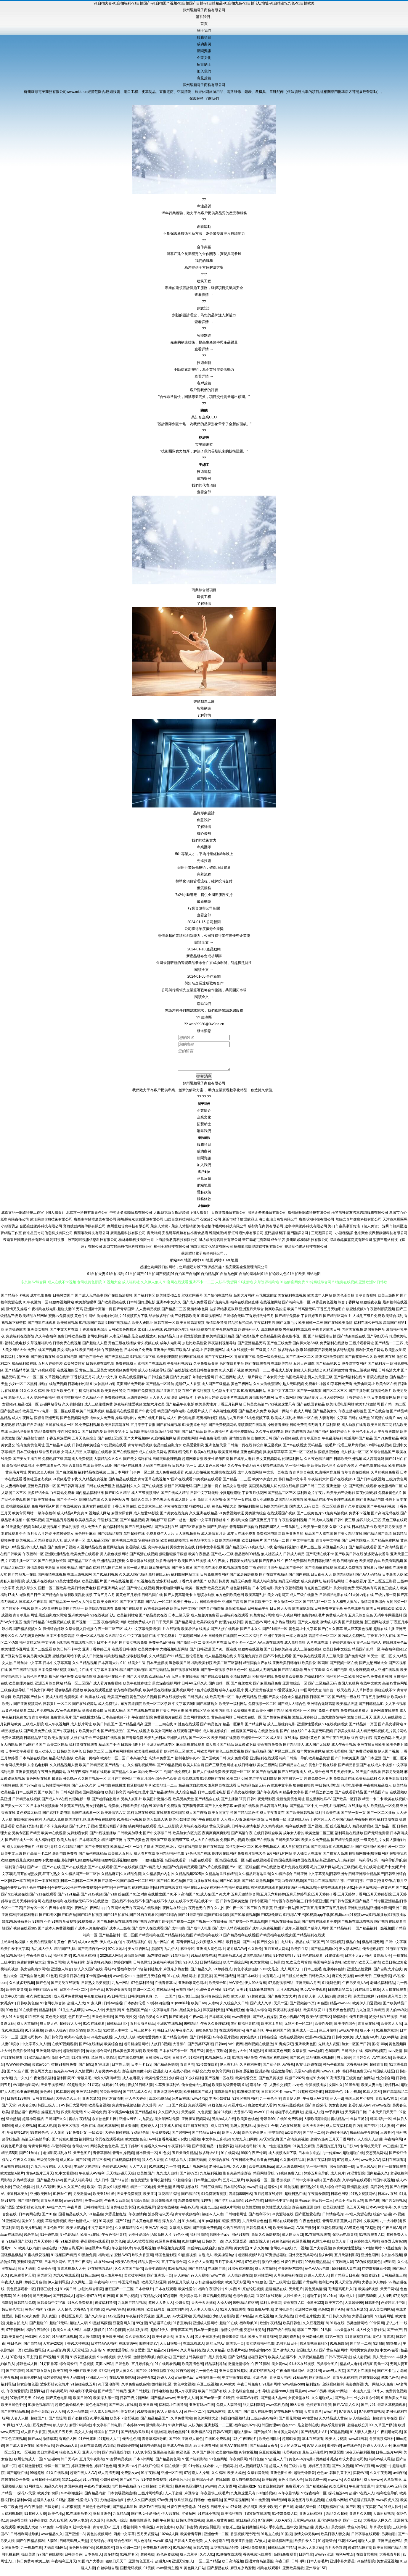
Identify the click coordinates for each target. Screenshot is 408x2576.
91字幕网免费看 (339, 1388)
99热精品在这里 (245, 2307)
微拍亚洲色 (271, 2266)
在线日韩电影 (245, 1769)
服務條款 (204, 1203)
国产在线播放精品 (87, 1722)
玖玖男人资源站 (103, 2062)
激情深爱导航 (216, 1327)
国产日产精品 (192, 1436)
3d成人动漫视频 (44, 1531)
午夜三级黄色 (134, 1844)
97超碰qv (51, 2463)
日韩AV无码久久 (194, 1688)
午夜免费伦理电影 (213, 1443)
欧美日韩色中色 (13, 2409)
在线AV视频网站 (122, 2382)
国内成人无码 (300, 1511)
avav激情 (395, 2055)
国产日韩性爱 (92, 1436)
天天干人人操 (187, 2402)
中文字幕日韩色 (100, 2232)
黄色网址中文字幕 (303, 1633)
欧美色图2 (296, 2504)
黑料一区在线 (307, 1422)
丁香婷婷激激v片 (342, 1647)
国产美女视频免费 (133, 1647)
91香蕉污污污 (179, 2484)
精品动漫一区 (28, 1409)
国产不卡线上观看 (277, 1660)
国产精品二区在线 (82, 1565)
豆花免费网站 (30, 2382)
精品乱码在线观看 (120, 1415)
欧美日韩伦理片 (323, 1470)
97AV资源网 (364, 2470)
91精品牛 (300, 2382)
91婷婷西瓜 (222, 1974)
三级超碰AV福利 (264, 2423)
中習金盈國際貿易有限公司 (131, 1217)
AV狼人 (260, 2545)
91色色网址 (218, 2463)
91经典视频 (301, 2246)
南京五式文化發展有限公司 (211, 1251)
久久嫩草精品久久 (129, 2232)
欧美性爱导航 (23, 2055)
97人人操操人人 (169, 2416)
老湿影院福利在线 (57, 2157)
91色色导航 (254, 2205)
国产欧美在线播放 (41, 1504)
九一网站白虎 (163, 1946)
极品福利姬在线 (24, 1368)
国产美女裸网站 (390, 1729)
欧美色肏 (118, 2246)
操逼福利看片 (125, 1422)
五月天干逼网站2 (342, 2144)
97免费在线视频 (371, 2416)
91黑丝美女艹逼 (393, 2402)
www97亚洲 (324, 2559)
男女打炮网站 (96, 1810)
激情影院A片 (156, 2429)
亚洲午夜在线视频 (101, 1824)
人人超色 (64, 2314)
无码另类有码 (366, 1592)
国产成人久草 (261, 2008)
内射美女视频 (352, 1334)
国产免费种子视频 (61, 1552)
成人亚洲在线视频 (40, 1586)
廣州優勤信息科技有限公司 (128, 1231)
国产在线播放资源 (52, 1565)
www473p (199, 2103)
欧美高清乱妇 (255, 1599)
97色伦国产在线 (198, 1858)
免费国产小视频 (232, 1844)
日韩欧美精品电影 (274, 1511)
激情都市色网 (197, 1313)
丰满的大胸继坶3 (87, 2171)
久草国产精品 (343, 1824)
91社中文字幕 (80, 2532)
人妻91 (52, 2545)
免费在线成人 (126, 1368)
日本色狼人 (93, 2559)
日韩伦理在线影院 (222, 1640)
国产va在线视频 (116, 1586)
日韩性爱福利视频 (56, 1790)
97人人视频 (200, 2280)
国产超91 (85, 2069)
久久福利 (218, 2477)
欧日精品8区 (246, 2525)
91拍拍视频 (267, 2498)
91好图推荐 (48, 2368)
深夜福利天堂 (213, 2014)
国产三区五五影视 (382, 1586)
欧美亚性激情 (242, 2545)
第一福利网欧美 (297, 1470)
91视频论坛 (182, 2552)
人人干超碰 (173, 2498)
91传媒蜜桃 (334, 1960)
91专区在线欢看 (200, 2470)
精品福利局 (48, 2014)
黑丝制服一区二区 (240, 1851)
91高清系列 (335, 2082)
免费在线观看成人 (354, 1715)
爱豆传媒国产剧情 (113, 1831)
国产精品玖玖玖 (125, 2511)
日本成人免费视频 (348, 1572)
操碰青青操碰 (278, 1429)
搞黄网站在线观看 (142, 1831)
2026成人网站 (111, 1960)
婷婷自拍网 (122, 1967)
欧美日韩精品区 (91, 1769)
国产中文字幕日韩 (157, 1837)
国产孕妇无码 (377, 1341)
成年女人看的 (293, 1837)
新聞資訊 (204, 51)
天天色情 (164, 2191)
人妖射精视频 (383, 2518)
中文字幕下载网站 (55, 1647)
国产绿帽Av (181, 2137)
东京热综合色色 (240, 2395)
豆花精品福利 (168, 2198)
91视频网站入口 (217, 2062)
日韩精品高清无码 (251, 1790)
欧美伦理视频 (337, 1756)
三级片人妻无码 (310, 2552)
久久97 (161, 2021)
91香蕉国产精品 (72, 1810)
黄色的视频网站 (99, 2538)
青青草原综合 (310, 1443)
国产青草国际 (123, 1313)
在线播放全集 (268, 1735)
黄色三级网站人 (368, 1647)
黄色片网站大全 (206, 2423)
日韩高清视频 (71, 1797)
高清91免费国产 (161, 1763)
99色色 (11, 2014)
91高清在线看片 (383, 1422)
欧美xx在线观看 (53, 1837)
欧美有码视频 (392, 1565)
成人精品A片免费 (70, 1518)
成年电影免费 (41, 1300)
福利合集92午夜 (247, 2429)
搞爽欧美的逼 (275, 1313)
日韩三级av (90, 2280)
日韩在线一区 (164, 1327)
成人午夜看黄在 (272, 1817)
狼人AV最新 (45, 2191)
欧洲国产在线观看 (260, 1844)
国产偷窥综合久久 (359, 1361)
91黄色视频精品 (40, 2409)
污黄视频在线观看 (207, 1484)
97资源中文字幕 (279, 1790)
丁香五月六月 (104, 1599)
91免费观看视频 (214, 2198)
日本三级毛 (313, 1974)
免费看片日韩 (119, 1810)
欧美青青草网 (191, 2538)
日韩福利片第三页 (15, 1361)
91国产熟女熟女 (38, 2375)
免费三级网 (93, 2205)
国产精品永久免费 (252, 1415)
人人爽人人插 (160, 1402)
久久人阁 (239, 2171)
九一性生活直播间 (276, 2150)
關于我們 (204, 30)
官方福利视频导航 (127, 1694)
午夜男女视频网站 (52, 1776)
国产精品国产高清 (377, 1538)
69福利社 (340, 2021)
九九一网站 (120, 1987)
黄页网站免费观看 (130, 1388)
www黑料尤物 (277, 2409)
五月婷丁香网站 (119, 1783)
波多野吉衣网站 (354, 1368)
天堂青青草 (313, 2416)
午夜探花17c (372, 2511)
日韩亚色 (179, 2062)
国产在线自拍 (378, 1415)
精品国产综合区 (291, 1572)
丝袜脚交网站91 (286, 2436)
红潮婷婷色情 (334, 1974)
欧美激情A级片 (12, 2178)
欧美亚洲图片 (92, 1586)
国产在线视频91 (342, 1484)
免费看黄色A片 (390, 1497)
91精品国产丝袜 (19, 2246)
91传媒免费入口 (284, 2518)
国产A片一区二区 (159, 1606)
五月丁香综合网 (173, 2266)
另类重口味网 (364, 2001)
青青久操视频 (123, 2157)
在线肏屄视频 (367, 2559)
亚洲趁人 (160, 2076)
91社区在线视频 (301, 2368)
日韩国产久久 (56, 2123)
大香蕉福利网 (357, 2069)
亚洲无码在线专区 (161, 1749)
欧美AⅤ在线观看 (234, 2450)
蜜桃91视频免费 (63, 2069)
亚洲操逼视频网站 (195, 2123)
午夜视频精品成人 (377, 1790)
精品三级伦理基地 (189, 1660)
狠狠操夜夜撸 (370, 1307)
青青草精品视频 (140, 1449)
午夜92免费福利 (293, 1565)
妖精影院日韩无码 (318, 1354)
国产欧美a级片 (247, 1341)
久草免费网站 (181, 2423)
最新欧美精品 (236, 1613)
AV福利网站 (60, 2150)
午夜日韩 (286, 2511)
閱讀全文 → (204, 942)
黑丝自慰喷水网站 (52, 1620)
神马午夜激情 (333, 2069)
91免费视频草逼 (231, 1518)
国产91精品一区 (274, 1633)
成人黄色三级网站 (212, 1470)
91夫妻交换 (27, 2110)
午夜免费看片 (167, 1640)
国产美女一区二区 (15, 1810)
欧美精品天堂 (347, 1708)
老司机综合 (284, 2314)
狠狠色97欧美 (206, 2035)
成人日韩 (101, 2184)
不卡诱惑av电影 (98, 1980)
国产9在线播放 (90, 2048)
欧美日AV (198, 2008)
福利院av (313, 2389)
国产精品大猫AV (49, 2184)
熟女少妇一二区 (128, 2552)
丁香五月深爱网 (58, 1443)
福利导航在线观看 (83, 1749)
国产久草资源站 (353, 1511)
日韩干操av (220, 2511)
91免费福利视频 (87, 1429)
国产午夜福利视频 (381, 1511)
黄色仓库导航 (96, 2409)
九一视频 (301, 2253)
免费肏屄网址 (364, 1388)
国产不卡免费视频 (54, 1831)
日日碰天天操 (280, 1613)
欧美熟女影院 (395, 1354)
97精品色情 (140, 2137)
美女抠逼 (128, 2416)
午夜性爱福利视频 (293, 1524)
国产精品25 (156, 2355)
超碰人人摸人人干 (377, 2450)
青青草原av (102, 2532)
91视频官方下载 (135, 1320)
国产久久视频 (342, 2470)
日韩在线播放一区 (59, 1429)
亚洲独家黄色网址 (192, 1987)
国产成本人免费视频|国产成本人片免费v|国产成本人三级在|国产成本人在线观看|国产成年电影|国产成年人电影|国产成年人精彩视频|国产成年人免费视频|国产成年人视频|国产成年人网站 (183, 1933)
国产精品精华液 (17, 1375)
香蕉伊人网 (68, 2443)
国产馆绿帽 (15, 2375)
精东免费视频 (189, 2205)
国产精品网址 (185, 1626)
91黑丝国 (158, 2436)
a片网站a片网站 (279, 1858)
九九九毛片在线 (43, 2171)
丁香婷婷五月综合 (263, 1572)
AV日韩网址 (116, 2001)
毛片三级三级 (310, 1552)
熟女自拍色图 (27, 2389)
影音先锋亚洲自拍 (306, 2212)
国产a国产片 (130, 2484)
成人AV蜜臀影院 (140, 2246)
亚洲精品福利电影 (170, 1858)
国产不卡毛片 (388, 2375)
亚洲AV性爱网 (156, 2232)
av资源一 (383, 2470)
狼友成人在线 (170, 2130)
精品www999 (340, 2008)
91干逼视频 (34, 2035)
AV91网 (31, 2341)
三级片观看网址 (361, 1347)
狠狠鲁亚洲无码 (46, 1422)
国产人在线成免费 (207, 1776)
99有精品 (191, 2028)
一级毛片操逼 (143, 1851)
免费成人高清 (336, 1620)
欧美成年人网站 (319, 1300)
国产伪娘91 (262, 2436)
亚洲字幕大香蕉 (342, 2566)
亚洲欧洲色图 (306, 2048)
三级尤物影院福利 (332, 1722)
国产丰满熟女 (207, 1708)
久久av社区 (58, 2525)
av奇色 (298, 2089)
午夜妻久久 (184, 2035)
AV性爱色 (309, 2423)
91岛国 (325, 2334)
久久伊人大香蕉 (200, 2266)
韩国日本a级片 (248, 1980)
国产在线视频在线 (141, 1715)
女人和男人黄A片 (345, 1606)
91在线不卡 (34, 2021)
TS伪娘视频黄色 (368, 2266)
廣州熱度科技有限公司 (128, 1237)
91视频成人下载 (260, 1552)
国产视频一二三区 (86, 1626)
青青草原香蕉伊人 (336, 2225)
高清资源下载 (156, 1844)
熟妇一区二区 (143, 1994)
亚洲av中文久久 (168, 1307)
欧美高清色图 (192, 2368)
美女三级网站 (267, 1769)
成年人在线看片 (231, 1694)
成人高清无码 (373, 1463)
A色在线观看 (290, 2130)
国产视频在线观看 (185, 1674)
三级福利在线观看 (107, 1742)
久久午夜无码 (380, 2477)
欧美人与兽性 (67, 1844)
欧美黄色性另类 (113, 1395)
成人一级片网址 (249, 1381)
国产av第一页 (210, 2402)
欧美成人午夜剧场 (177, 2450)
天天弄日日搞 (355, 2116)
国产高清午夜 (242, 1837)
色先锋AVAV (63, 2076)
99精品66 (278, 2504)
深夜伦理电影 (366, 1497)
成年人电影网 (170, 1347)
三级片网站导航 (150, 2498)
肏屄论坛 (164, 2361)
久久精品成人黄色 (333, 2423)
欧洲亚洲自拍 (292, 1538)
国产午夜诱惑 (267, 1797)
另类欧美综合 (110, 2096)
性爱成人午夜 (87, 2504)
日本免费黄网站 (383, 1402)
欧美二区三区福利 (227, 1667)
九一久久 (21, 2082)
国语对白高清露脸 (259, 2566)
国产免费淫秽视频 (362, 1756)
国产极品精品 (255, 1756)
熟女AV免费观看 (313, 1994)
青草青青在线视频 (355, 1477)
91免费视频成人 (267, 1851)
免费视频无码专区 (157, 2552)
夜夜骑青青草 (193, 1810)
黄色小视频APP (291, 2021)
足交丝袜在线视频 (383, 2021)
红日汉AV (350, 2150)
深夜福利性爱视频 (128, 1409)
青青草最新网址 (25, 1620)
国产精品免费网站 (385, 1545)
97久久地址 (117, 1953)
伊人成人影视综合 (104, 2416)
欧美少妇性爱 (179, 1824)
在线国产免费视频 (141, 1395)
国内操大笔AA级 (306, 1347)
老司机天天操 (15, 1769)
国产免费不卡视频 (325, 1715)
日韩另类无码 (392, 1776)
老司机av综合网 (258, 2014)
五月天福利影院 (346, 2259)
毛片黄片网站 (396, 1735)
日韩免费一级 (276, 1824)
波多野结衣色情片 (30, 2212)
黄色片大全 (238, 2055)
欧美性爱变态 (156, 2082)
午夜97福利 (260, 2368)
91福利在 (196, 2062)
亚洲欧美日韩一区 (42, 1490)
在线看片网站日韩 (377, 1572)
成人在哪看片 (133, 2082)
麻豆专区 (187, 1953)
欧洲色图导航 (34, 2355)
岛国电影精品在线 (257, 1960)
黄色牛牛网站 (85, 1320)
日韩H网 (298, 2566)
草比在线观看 (312, 2443)
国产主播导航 (359, 1395)
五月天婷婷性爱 (50, 1368)
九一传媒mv (331, 2157)
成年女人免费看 (101, 1422)
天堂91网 (313, 2375)
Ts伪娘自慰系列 (70, 2253)
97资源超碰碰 (276, 2259)
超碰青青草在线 (384, 2423)
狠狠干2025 (294, 2082)
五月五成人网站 (276, 1953)
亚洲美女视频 (38, 1334)
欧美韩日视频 (67, 1327)
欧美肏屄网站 (22, 1518)
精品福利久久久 (128, 1490)
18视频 (194, 2144)
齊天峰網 (154, 1237)
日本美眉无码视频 (318, 1735)
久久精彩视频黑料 (141, 1769)
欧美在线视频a (396, 1803)
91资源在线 (284, 2321)
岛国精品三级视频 (289, 1504)
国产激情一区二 (188, 1647)
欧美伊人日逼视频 (366, 2008)
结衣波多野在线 (161, 1320)
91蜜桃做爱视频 (36, 2259)
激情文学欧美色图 (60, 1395)
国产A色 (337, 2314)
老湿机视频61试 (250, 2259)
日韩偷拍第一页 (207, 2382)
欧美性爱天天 (163, 2341)
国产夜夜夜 (331, 2184)
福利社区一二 (337, 1681)
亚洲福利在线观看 (264, 1763)
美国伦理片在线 (214, 1647)
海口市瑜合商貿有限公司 (278, 1224)
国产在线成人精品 (175, 1497)
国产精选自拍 (52, 1599)
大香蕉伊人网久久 (377, 2525)
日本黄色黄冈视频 (127, 2055)
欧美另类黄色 (359, 1681)
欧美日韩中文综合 (337, 1654)
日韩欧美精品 (67, 1572)
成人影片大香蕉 (33, 2436)
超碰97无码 (58, 2327)
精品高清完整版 (61, 1763)
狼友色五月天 (70, 2457)
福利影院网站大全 (185, 1579)
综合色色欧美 (166, 1783)
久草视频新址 (343, 1851)
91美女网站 (259, 1967)
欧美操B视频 (31, 2232)
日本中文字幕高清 (57, 1667)
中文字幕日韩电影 (107, 2429)
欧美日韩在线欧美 (380, 1613)
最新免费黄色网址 (290, 1803)
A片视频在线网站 (270, 1470)
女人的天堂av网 (292, 2450)
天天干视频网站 (53, 2089)
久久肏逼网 (227, 2491)
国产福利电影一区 (296, 1307)
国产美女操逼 (182, 1572)
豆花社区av (347, 2545)
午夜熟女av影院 (116, 2205)
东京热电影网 (38, 1769)
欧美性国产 (146, 2178)
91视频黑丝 (105, 2552)
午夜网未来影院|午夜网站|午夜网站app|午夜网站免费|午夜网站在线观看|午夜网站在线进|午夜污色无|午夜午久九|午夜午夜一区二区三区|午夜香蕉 (159, 1912)
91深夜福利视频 (240, 2273)
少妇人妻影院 (223, 2321)
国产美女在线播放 (241, 1797)
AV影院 (109, 2450)
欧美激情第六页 (113, 1817)
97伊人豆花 (316, 2450)
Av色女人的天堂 (83, 1606)
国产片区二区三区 (281, 1756)
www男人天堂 (334, 2375)
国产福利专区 (144, 1300)
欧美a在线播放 (205, 1456)
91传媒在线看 (207, 2069)
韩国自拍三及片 (106, 2436)
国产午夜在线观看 (205, 1824)
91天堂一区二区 (379, 1660)
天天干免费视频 (129, 2198)
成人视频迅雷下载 (282, 2157)
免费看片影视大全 (251, 1858)
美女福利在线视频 (292, 1300)
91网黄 (108, 2300)
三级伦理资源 (19, 1436)
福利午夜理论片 (210, 2293)
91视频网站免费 (244, 2062)
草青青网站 (185, 1946)
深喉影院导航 (137, 1660)
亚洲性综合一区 (294, 1688)
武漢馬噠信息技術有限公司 (51, 1224)
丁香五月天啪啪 (329, 1313)
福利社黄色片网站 (370, 1354)
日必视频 (86, 2368)
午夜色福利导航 (114, 2239)
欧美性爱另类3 (149, 2042)
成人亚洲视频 (263, 1504)
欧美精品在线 (315, 1504)
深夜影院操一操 (342, 2171)
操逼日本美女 (17, 2198)
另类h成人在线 (223, 2123)
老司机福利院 (160, 2184)
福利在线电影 (15, 1347)
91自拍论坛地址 (176, 1334)
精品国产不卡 (109, 1749)
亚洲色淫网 (370, 2259)
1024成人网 (169, 2538)
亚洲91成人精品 (33, 1552)
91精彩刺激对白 (335, 1375)
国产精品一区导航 (160, 1388)
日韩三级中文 (47, 2293)
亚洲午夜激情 (274, 1640)
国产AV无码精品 (368, 1579)
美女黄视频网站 (268, 1463)
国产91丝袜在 (30, 2157)
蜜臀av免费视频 (60, 1320)
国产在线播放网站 (139, 1531)
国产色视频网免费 (74, 1422)
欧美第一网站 (278, 1415)
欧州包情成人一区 (82, 2225)
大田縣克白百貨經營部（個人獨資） (181, 1217)
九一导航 (173, 2171)
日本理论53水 (234, 2191)
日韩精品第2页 (35, 1742)
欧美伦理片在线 (21, 1688)
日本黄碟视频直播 (121, 2498)
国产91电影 (178, 2021)
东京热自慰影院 (284, 1626)
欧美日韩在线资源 (225, 1742)
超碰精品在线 (276, 2293)
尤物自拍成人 (17, 2327)
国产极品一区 (385, 1831)
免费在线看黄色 (48, 1470)
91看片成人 (237, 2110)
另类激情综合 (255, 1518)
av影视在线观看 (246, 1810)
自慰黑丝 (165, 2491)
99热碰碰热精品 (317, 2266)
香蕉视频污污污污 (244, 2538)
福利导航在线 (387, 1824)
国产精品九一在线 (22, 1579)
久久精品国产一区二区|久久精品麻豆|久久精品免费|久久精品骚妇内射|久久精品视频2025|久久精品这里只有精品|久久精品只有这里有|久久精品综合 (177, 1878)
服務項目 (204, 37)
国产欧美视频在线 (111, 1307)
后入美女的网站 (381, 2314)
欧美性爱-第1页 (168, 1300)
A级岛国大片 (162, 2239)
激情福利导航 (144, 2361)
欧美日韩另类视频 (388, 1531)
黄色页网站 (56, 1967)
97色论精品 (69, 2239)
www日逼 (254, 2191)
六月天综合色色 (254, 2225)
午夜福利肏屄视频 (140, 2321)
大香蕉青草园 (390, 2559)
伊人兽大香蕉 (136, 2103)
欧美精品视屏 (229, 1545)
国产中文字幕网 (132, 1606)
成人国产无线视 (317, 1749)
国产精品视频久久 (27, 1633)
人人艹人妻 (138, 2171)
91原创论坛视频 (250, 2293)
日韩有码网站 (150, 2450)
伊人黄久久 (125, 2375)
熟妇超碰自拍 (289, 2341)
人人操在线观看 (394, 1994)
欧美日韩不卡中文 (67, 1654)
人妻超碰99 (354, 2307)
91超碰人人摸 (35, 2518)
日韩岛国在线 (152, 1599)
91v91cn (329, 2300)
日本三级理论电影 (212, 1797)
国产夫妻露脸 (320, 2253)
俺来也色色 (390, 2382)
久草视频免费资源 (248, 1660)
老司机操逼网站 (136, 2048)
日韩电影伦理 (78, 1388)
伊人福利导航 (58, 2287)
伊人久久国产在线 (88, 1974)
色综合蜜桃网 (243, 2300)
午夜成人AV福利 (92, 2178)
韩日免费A (25, 2566)
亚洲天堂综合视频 (167, 2096)
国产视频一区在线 (344, 1667)
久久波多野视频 (21, 1987)
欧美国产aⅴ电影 (36, 1415)
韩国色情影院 (165, 2259)
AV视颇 (399, 2218)
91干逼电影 (49, 2239)
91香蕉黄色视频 (324, 1307)
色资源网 (225, 2253)
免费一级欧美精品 (270, 1361)
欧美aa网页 (156, 2314)
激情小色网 (60, 2062)
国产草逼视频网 (236, 2504)
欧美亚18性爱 (104, 2198)
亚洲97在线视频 (169, 2028)
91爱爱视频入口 (286, 1694)
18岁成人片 (347, 2300)
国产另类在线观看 (65, 1987)
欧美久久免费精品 (315, 1844)
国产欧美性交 (125, 2021)
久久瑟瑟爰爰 (236, 2246)
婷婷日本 (392, 2089)
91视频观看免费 (235, 1572)
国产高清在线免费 (208, 1572)
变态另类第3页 (69, 1436)
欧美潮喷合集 (370, 1565)
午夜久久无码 (24, 2164)
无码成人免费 (53, 1824)
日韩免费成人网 (258, 2232)
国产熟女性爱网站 (145, 2518)
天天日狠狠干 (170, 2348)
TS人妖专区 (141, 2457)
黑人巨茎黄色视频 (358, 1633)
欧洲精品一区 (121, 1851)
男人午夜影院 (185, 2395)
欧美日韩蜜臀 (186, 2532)
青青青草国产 (181, 2334)
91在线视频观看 (317, 2239)
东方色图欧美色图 (230, 1599)
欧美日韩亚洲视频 (90, 1415)
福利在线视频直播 (244, 1307)
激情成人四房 (330, 1626)
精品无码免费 (241, 1586)
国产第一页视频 (212, 1674)
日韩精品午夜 (258, 1613)
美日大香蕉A (47, 2457)
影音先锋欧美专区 (121, 2212)
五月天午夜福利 (80, 2266)
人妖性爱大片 (294, 2300)
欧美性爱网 (323, 2028)
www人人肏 (95, 2014)
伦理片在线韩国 (231, 1626)
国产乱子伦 (271, 2069)
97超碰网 (170, 2300)
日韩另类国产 (63, 1300)
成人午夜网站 (22, 1422)
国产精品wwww (162, 2402)
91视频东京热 (387, 2035)
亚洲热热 (262, 2076)
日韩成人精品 (293, 1558)
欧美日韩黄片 (252, 1545)
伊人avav (181, 2280)
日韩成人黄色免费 (188, 2545)
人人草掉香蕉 (362, 1694)
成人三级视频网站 (145, 1497)
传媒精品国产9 (359, 2552)
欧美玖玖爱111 (315, 2014)
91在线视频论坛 (102, 1620)
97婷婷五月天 (20, 2402)
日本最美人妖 (393, 1579)
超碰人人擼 (366, 2545)
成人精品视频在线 (219, 1660)
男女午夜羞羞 (314, 1674)
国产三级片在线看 (123, 2409)
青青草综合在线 (301, 1477)
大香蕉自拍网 (362, 2321)
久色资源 (204, 2116)
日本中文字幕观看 (19, 1756)
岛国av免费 (73, 2491)
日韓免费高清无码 (304, 1429)
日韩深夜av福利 (158, 2062)
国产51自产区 (17, 2076)
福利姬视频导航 (202, 1334)
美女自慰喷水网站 (34, 1974)
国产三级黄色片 (309, 1518)
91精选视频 (69, 2246)
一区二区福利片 (250, 1640)
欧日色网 (233, 1946)
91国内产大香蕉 (90, 2566)
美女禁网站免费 (167, 2123)
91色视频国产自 (134, 2014)
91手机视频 (99, 2423)
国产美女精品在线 (348, 1538)
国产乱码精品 (159, 1674)
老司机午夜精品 (124, 2491)
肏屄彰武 (97, 2314)
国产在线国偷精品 (310, 1409)
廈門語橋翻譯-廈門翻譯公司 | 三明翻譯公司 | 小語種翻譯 (308, 1237)
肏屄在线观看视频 (109, 2144)
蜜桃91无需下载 (29, 2266)
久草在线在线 (317, 1647)
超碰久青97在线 (88, 2300)
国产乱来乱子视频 (83, 1831)
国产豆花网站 (289, 2423)
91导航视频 (289, 2191)
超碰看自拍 (19, 2525)
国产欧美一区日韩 (346, 1803)
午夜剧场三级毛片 (214, 2498)
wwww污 (335, 2484)
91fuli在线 (90, 2484)
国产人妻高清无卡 (178, 1599)
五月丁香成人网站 (229, 2266)
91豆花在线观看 (100, 2089)
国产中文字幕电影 (300, 1545)
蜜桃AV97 (122, 2259)
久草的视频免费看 (385, 1477)
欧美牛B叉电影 (13, 2001)
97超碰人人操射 (196, 2477)
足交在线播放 (167, 2212)
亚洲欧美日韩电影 (286, 1667)
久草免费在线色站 (135, 2389)
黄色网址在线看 (38, 1783)
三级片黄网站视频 (119, 1756)
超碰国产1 (38, 2423)
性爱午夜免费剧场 (181, 2511)
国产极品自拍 (11, 1415)
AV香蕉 (288, 2069)
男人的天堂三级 (320, 1381)
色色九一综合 (116, 2525)
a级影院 (389, 2266)
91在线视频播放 (335, 1729)
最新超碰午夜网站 (25, 2116)
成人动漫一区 (74, 1545)
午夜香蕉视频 (144, 2253)
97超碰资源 (257, 2001)
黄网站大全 (382, 1960)
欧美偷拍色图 (226, 2457)
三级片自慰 (297, 2470)
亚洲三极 (163, 2321)
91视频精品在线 (89, 1552)
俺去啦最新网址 (234, 2341)
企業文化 (204, 58)
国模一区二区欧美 (52, 1592)
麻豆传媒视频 (269, 2457)
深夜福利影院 (253, 1824)
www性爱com (124, 1980)
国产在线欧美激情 (338, 1327)
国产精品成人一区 (19, 1844)
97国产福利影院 (194, 2463)
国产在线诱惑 (152, 1490)
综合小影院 (40, 2416)
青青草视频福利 (187, 2218)
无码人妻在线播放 (185, 1681)
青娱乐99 (267, 2123)
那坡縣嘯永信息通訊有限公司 (140, 1224)
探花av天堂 (26, 2498)
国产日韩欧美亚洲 (345, 1763)
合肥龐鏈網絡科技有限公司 (41, 1231)
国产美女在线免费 (174, 1518)
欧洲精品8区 (201, 2436)
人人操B (384, 2300)
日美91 (241, 1994)
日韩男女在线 (352, 2055)
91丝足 (228, 1994)
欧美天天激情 (369, 1967)
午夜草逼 (74, 2212)
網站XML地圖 (181, 1265)
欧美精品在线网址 (33, 1320)
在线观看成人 (193, 2348)
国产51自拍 (119, 2184)
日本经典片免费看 (138, 1354)
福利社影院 (199, 2239)
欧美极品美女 (85, 1524)
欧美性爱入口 (305, 2545)
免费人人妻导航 (228, 2409)
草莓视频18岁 (17, 2137)
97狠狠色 (259, 2287)
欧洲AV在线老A (76, 2042)
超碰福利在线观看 (234, 1620)
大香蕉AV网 (243, 2116)
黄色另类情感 (315, 2293)
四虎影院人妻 (259, 2246)
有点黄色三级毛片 (318, 1592)
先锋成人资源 (329, 2048)
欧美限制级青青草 (226, 2089)
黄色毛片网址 (16, 1477)
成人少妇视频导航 (152, 1375)
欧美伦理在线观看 (148, 1756)
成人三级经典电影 (281, 1729)
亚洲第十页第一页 (98, 1313)
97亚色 (49, 2314)
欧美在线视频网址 (174, 1545)
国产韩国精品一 (204, 2150)
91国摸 (286, 2538)
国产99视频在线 (285, 1443)
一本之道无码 (296, 1640)
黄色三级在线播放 (122, 1347)
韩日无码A (165, 2035)
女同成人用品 (71, 1456)
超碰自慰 (344, 2001)
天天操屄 (188, 2116)
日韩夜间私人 (269, 1531)
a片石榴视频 (71, 2511)
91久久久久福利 (32, 1395)
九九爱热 (146, 2123)
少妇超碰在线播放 (209, 2287)
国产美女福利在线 (137, 1463)
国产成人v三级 (222, 1558)
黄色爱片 (47, 2096)
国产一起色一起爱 (182, 1524)
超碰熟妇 (147, 2559)
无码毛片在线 (78, 1674)
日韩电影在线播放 (111, 1790)
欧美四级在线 (384, 1361)
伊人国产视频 (388, 1756)
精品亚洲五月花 (168, 1395)
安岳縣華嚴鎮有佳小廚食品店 (185, 1237)
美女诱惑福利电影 (260, 2348)
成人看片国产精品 (219, 1749)
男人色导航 (142, 2545)
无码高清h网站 (55, 2552)
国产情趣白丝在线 (351, 1341)
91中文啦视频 (66, 2178)
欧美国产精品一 (71, 1613)
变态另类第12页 (39, 2001)
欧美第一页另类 (315, 1531)
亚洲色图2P (247, 2491)
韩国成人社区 (383, 2076)
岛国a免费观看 (285, 2559)
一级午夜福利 (45, 1518)
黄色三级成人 (388, 1592)
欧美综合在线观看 (99, 1613)
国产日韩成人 (63, 2300)
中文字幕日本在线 (104, 1674)
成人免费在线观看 (169, 1477)
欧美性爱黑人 (347, 1470)
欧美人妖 (94, 2035)
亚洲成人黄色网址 (210, 1953)
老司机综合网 (306, 2511)
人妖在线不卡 (81, 1742)
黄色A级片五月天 (39, 2178)
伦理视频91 (291, 2457)
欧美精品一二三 (257, 1375)
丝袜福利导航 (46, 1851)
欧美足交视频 (99, 2110)
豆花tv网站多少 (329, 2525)
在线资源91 (370, 2280)
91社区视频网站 (245, 2103)
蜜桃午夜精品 (79, 2123)
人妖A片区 (282, 2525)
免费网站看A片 (43, 1511)
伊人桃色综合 (359, 2423)
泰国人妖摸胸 (348, 1688)
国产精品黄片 (308, 1402)
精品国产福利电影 (171, 1415)
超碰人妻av (243, 2436)
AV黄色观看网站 (68, 1715)
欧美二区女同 (237, 1783)
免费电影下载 (52, 1463)
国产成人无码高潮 (89, 1300)
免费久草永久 (26, 1592)
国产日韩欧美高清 (278, 1654)
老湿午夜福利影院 (263, 1783)
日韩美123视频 (18, 2103)
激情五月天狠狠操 (211, 1504)
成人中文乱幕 (107, 1381)
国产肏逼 (179, 2110)
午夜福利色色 (112, 1354)
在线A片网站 (230, 2212)
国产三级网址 (279, 2287)
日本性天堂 (120, 2069)
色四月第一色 (79, 2021)
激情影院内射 (134, 1960)
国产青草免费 (132, 1742)
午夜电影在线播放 (373, 1470)
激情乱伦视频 (357, 2191)
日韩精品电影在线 (333, 1599)
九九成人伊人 (41, 1953)
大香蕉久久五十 (68, 2103)
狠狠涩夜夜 (231, 2225)
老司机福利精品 (382, 1987)
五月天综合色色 (360, 1620)
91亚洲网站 (10, 2225)
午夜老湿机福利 (42, 2082)
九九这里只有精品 (370, 2014)
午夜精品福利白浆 (137, 1946)
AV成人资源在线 (358, 2218)
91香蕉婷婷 (182, 2327)
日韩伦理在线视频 (190, 2525)
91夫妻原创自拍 (194, 1429)
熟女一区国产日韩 (356, 2048)
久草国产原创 (385, 2429)
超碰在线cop (369, 2382)
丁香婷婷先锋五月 (259, 1320)
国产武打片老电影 (56, 1817)
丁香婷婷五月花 (358, 1402)
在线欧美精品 (281, 1368)
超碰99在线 (228, 2327)
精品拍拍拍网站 (240, 1327)
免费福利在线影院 (20, 1341)
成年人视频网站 (288, 1620)
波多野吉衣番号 (376, 1558)
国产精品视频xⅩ (324, 1953)
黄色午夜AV (66, 1946)
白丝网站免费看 (62, 1497)
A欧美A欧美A (125, 2266)
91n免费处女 (77, 2137)
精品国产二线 (111, 1572)
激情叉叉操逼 (16, 1313)
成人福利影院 (45, 1844)
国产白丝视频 (66, 1477)
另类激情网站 (357, 2327)
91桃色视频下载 (257, 1422)
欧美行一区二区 (112, 1763)
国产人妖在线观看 (225, 1633)
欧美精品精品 (343, 1579)
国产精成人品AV (273, 2402)
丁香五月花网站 (229, 1409)
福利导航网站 (333, 1586)
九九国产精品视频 (132, 2307)
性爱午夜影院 (292, 2266)
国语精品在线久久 (72, 2218)
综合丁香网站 (348, 1307)
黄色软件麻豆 (85, 1538)
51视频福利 (15, 1960)
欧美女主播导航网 (262, 2341)
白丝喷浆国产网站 (243, 1735)
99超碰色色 (39, 2137)
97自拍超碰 (185, 2375)
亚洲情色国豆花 (140, 2566)
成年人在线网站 (249, 1477)
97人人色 (23, 2429)
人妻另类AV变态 (108, 2076)
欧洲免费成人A (139, 1626)
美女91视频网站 (115, 2191)
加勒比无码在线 (150, 1334)
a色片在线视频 (206, 1694)
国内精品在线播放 (122, 1484)
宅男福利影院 (207, 1422)
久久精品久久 (115, 1640)
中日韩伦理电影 (327, 1790)
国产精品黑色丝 (246, 1817)
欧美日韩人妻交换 (335, 2538)
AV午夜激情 (33, 2511)
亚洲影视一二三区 (218, 2429)
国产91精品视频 (132, 1524)
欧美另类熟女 (74, 1368)
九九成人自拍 (167, 2178)
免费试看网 (197, 2110)
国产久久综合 (95, 2321)
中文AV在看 (389, 2355)
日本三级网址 (225, 1381)
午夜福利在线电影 (42, 1313)
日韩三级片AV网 (388, 2457)
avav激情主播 (167, 2572)
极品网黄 (250, 2511)
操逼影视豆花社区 (314, 2348)
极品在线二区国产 (309, 1946)
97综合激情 (140, 2205)
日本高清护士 (136, 1763)
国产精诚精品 (316, 2491)
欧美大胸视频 (58, 1742)
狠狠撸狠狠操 (303, 1790)
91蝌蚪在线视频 (379, 1449)
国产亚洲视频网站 (27, 1708)
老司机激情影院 (30, 2470)
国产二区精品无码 (322, 1688)
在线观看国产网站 (187, 1735)
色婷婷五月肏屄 (318, 2409)
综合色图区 (123, 2545)
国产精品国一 (59, 1606)
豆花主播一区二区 (23, 1565)
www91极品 (162, 2545)
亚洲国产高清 (232, 1606)
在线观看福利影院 (170, 1817)
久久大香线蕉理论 (267, 1388)
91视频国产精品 (63, 2259)
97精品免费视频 (43, 1436)
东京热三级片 (165, 1851)
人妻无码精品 (120, 1341)
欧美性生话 (300, 1953)
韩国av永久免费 (27, 2321)
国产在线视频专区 (172, 1701)
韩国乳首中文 (340, 2477)
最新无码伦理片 (314, 2457)
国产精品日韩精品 (112, 2395)
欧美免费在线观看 (84, 1558)
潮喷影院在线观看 (252, 1429)
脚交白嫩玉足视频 (267, 1449)
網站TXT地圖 (202, 1265)
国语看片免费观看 (167, 1810)
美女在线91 (249, 2042)
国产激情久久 (283, 2355)
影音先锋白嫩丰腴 (136, 2076)
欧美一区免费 (196, 1592)
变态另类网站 (376, 2157)
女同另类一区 (397, 1606)
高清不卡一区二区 (323, 1640)
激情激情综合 (239, 2368)
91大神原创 (22, 2300)
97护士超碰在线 (308, 2069)
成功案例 (204, 44)
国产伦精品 (237, 2361)
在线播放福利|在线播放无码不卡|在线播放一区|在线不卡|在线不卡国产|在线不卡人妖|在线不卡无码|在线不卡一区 (130, 1905)
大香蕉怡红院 (115, 2218)
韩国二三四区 (308, 2334)
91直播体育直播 (327, 1477)
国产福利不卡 (259, 2218)
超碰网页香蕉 (192, 1463)
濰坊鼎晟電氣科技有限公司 (220, 1244)
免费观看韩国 (381, 1681)
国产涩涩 (7, 2212)
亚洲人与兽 (91, 2457)
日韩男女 (277, 1967)
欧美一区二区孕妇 (157, 1708)
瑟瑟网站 (37, 2395)
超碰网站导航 (50, 1409)
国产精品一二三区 (237, 1484)
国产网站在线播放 (127, 1470)
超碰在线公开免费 (15, 2484)
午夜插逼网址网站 (290, 2375)
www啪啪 (316, 2055)
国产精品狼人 (293, 1749)
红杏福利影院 (361, 1742)
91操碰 (120, 2089)
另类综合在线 (218, 2164)
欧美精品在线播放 (157, 1694)
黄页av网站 (104, 2368)
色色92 (323, 2314)
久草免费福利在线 (288, 2280)
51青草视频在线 (185, 2191)
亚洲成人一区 (96, 2382)
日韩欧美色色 (27, 2008)
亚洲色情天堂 (216, 1449)
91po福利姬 (211, 2225)
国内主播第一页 (290, 1783)
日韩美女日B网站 (40, 1694)
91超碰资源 (56, 2355)
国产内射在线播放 (361, 2375)
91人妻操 (387, 2130)
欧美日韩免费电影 (82, 1592)
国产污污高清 (30, 1790)
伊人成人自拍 (110, 1946)
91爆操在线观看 (223, 1477)
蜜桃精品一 (339, 2123)
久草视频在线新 (57, 1381)
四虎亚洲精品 (159, 2103)
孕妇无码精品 (246, 1701)
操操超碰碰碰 (230, 1497)
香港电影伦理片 (109, 1320)
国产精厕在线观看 (362, 1552)
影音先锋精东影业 (237, 2178)
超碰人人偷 (278, 2470)
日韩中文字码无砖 (204, 1497)
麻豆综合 (191, 2498)
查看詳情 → (204, 295)
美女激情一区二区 (288, 1606)
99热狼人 (393, 2348)
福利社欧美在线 (327, 1817)
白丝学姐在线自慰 (201, 2253)
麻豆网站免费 (113, 1552)
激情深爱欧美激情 (41, 1572)
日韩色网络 (339, 2198)
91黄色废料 (165, 2532)
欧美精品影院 (270, 1341)
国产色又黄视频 (270, 2082)
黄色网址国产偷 (81, 2552)
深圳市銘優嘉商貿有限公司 (351, 1244)
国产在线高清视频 (118, 1300)
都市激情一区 (146, 2157)
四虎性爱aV (148, 2348)
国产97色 (122, 2225)
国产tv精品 (244, 2321)
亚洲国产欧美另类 (83, 2375)
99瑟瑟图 (336, 2457)
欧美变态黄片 (218, 1592)
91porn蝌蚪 (180, 2008)
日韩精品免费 (24, 2307)
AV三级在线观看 (270, 1647)
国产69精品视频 (110, 1538)
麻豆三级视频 (207, 2389)
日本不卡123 (141, 2069)
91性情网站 (372, 2253)
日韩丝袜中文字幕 (27, 1667)
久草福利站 (76, 1967)
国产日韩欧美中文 (258, 1606)
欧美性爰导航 (16, 1994)
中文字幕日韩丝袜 (211, 1524)
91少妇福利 (194, 2082)
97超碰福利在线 (331, 2511)
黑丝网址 (188, 1980)
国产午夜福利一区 (219, 1361)
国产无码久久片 (83, 1790)
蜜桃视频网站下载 (66, 1660)
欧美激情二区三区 (319, 1837)
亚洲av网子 (128, 2123)
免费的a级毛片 (313, 1620)
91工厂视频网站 (194, 2171)
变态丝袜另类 (254, 2334)
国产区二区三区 (334, 1395)
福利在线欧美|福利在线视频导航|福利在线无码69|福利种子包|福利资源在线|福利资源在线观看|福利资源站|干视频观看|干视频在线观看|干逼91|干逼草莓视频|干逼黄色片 (263, 1892)
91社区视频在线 (58, 1626)
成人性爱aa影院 (146, 1518)
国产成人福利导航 (78, 2184)
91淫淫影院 (335, 1946)
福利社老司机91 (247, 2150)
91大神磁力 (191, 2225)
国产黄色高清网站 (333, 2355)
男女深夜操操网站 (166, 1688)
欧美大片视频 (336, 2443)
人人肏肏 (57, 2137)
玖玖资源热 (183, 2504)
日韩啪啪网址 (94, 2212)
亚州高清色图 (163, 2457)
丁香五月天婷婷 (206, 1402)
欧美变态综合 (345, 2028)
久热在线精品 (233, 2232)
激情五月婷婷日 (304, 1722)
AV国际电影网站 (25, 2089)
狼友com (288, 2429)
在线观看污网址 (83, 1647)
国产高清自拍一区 (92, 1953)
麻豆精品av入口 (335, 1552)
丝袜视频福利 (333, 2389)
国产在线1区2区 (110, 1443)
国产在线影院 (178, 1375)
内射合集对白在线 (76, 1470)
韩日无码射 (27, 2273)
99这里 (141, 2327)
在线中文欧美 (370, 1688)
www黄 (210, 2491)
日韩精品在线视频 (26, 1803)
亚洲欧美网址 (40, 2198)
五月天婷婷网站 (331, 1402)
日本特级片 (144, 2293)
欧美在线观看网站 (133, 1381)
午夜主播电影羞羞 (352, 1415)
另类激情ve (82, 2198)
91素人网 (94, 2008)
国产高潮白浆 (321, 1851)
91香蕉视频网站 (253, 1395)
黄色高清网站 (221, 1722)
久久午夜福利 (46, 1341)
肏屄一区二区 (194, 2416)
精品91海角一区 (375, 2368)
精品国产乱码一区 (366, 1654)
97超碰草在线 (160, 2327)
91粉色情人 (217, 2110)
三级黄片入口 (266, 1354)
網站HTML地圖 (226, 1265)
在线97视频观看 (64, 2048)
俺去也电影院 (373, 1953)
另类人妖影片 (131, 1803)
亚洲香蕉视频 (26, 1776)
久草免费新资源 (205, 1368)
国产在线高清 (213, 1851)
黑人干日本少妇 (207, 2341)
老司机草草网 (108, 2130)
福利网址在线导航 (173, 2409)
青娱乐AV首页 (386, 2103)
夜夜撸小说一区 (294, 1341)
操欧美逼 (28, 2559)
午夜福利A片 (122, 2253)
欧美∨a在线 (90, 2239)
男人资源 (48, 2321)
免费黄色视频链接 (126, 2110)
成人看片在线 (144, 1858)
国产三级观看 (41, 1654)
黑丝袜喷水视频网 (320, 2062)
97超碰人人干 (348, 2164)
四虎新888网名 (240, 2198)
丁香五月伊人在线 (381, 1640)
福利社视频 (135, 2314)
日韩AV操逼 (113, 2008)
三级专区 (387, 2137)
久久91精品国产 (70, 1851)
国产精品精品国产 (154, 2423)
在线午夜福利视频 (196, 1395)
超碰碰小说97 (337, 2137)
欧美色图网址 (269, 2443)
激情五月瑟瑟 (356, 2314)
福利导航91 (249, 2327)
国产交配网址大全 (373, 1667)
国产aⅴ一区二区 (30, 1381)
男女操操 (338, 2532)
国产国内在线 (299, 1579)
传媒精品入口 (168, 1341)
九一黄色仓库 (270, 2103)
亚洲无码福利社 (48, 2055)
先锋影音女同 (78, 1837)
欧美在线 (60, 2375)
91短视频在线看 (113, 1449)
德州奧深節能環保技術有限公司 (259, 1251)
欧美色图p (56, 2518)
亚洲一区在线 (171, 2477)
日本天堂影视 (157, 1667)
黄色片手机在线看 (323, 1769)
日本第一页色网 (206, 2334)
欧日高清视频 (232, 2566)
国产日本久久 (250, 1633)
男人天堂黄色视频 (259, 1694)
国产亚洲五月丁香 (263, 1524)
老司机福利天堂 (280, 2545)
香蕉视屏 (204, 1980)
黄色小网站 (34, 2314)
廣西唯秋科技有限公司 (91, 1237)
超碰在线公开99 (359, 2429)
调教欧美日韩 (179, 1667)
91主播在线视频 (195, 2130)
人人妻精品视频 (148, 1313)
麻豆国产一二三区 (119, 2293)
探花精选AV (337, 2498)
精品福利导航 (215, 2368)
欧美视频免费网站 (122, 1375)
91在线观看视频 (167, 2368)
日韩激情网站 (214, 1354)
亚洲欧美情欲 (293, 2572)
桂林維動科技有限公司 (136, 1244)
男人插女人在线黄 (307, 1858)
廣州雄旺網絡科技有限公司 (309, 1217)
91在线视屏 (146, 2212)
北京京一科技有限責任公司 (87, 1217)
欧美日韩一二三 (310, 1327)
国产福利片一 (378, 1368)
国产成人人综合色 (291, 1708)
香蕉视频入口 (294, 2307)
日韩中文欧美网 (365, 2225)
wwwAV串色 (348, 2035)
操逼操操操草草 (139, 1790)
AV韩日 (154, 2144)
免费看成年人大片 (160, 1538)
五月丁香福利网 (125, 2532)
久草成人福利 (180, 2232)
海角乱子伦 (255, 2035)
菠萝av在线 (181, 2103)
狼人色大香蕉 (152, 2164)
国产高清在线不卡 (320, 1558)
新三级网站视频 (376, 1626)
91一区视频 (26, 2457)
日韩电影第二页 (340, 1994)
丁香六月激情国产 (193, 1586)
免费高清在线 (344, 1783)
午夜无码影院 (73, 2382)
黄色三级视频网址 (363, 1375)
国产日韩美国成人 (355, 1545)
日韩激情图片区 (133, 1749)
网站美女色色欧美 (104, 2150)
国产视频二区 (318, 1831)
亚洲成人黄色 (192, 2443)
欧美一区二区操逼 (326, 1511)
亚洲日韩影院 (139, 2395)
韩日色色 (14, 2348)
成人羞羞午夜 (111, 2280)
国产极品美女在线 (153, 1620)
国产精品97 (190, 2198)
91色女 (164, 2157)
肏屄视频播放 (316, 2089)
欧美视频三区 (26, 1545)
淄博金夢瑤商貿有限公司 (267, 1217)
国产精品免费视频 (345, 1844)
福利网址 (86, 2144)
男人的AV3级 (396, 2014)
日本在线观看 (165, 2293)
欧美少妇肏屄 (48, 2498)
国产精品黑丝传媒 (116, 2457)
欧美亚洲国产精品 (270, 1715)
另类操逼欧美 (15, 1334)
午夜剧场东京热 (290, 2273)
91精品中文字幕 (291, 1797)
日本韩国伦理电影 (141, 1307)
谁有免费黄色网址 (30, 1449)
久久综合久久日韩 (234, 2008)
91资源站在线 (282, 2218)
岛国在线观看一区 (86, 1817)
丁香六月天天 (320, 1824)
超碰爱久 (271, 2191)
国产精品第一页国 (363, 1729)
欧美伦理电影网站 (340, 1409)
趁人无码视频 (293, 1388)
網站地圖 (204, 1190)
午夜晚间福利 (365, 1824)
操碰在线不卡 (385, 1694)
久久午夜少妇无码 (241, 1470)
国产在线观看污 (125, 1456)
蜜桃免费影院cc (242, 1436)
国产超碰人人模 (94, 1347)
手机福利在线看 (87, 1395)
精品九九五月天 (231, 1422)
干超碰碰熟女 (63, 1538)
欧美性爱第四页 (216, 1463)
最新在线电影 (67, 1361)
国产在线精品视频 (23, 1674)
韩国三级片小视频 (359, 2103)
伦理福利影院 (137, 2334)
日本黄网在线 (29, 2218)
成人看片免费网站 (68, 2001)
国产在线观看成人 (292, 1776)
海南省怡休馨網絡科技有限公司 (222, 1231)
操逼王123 (314, 2307)
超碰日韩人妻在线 (346, 2273)
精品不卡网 (101, 2164)
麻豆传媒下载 (245, 1749)
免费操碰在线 (115, 1402)
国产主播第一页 (205, 1490)
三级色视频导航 (13, 1694)
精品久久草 (53, 2491)
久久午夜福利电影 (270, 1436)
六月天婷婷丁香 (46, 2246)
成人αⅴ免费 (88, 1946)
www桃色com (293, 2389)
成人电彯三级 (188, 2001)
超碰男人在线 (43, 2504)
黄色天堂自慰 (220, 1831)
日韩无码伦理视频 (166, 1463)
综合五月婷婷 (49, 1456)
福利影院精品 (115, 1660)
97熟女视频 (248, 2457)
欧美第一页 (235, 2348)
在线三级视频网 (79, 1579)
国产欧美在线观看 (307, 1660)
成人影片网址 (81, 1729)
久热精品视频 (23, 2184)
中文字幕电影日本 (163, 2014)
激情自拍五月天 (359, 1722)
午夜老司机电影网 (273, 2062)
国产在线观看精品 (349, 1797)
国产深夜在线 (269, 1565)
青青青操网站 (38, 2150)
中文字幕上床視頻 (216, 2144)
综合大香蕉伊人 (254, 2137)
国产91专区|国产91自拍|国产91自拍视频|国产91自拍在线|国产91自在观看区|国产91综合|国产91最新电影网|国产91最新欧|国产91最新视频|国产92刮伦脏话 (160, 1919)
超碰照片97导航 (97, 2253)
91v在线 (173, 1980)
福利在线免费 (296, 1831)
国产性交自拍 (267, 1946)
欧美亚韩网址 (229, 1456)
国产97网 (83, 2164)
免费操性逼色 (140, 2525)
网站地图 (313, 1278)
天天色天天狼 (102, 2021)
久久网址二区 (81, 2287)
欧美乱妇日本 (155, 1742)
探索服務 (196, 98)
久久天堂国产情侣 (129, 2273)
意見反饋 (204, 78)
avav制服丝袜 (71, 2498)
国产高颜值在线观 (319, 1572)
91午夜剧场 (150, 2477)
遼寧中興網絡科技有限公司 (306, 1231)
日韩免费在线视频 (67, 1347)
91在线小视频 (179, 2076)
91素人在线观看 (232, 2314)
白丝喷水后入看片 (262, 2110)
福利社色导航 (387, 2498)
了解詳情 (204, 604)
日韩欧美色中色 (69, 1756)
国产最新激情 (352, 1626)
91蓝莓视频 (177, 2273)
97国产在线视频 (50, 2559)
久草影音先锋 (258, 2477)
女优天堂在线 (298, 2402)
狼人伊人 (60, 2429)
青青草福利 (102, 2157)
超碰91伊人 (159, 2334)
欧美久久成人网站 (67, 2334)
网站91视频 (241, 2239)
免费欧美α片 (74, 1701)
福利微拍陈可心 (254, 2532)
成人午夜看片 (218, 1565)
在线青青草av (165, 1987)
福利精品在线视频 (92, 1477)
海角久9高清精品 (107, 2082)
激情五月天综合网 (150, 1980)
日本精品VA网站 (104, 2348)
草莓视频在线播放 (14, 2171)
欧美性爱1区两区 (315, 1667)
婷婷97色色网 (105, 2470)
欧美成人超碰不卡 (282, 2361)
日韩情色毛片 (332, 2218)
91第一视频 (334, 2341)
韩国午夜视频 (383, 2184)
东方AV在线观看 (66, 2280)
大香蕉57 (80, 2314)
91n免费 (47, 2532)
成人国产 (234, 2416)
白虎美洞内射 (177, 2314)
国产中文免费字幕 (219, 1810)
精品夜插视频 (363, 1831)
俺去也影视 (354, 2389)
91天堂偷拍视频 (18, 1531)
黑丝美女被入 (190, 2014)
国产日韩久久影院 (336, 2321)
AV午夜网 (235, 2048)
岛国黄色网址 (374, 1334)
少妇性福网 (109, 2484)
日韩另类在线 (198, 1701)
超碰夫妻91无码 (70, 1313)
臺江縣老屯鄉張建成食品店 (263, 1244)
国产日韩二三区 (312, 1490)
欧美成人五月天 (120, 1858)
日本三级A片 (366, 2171)
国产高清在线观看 (362, 1490)
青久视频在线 (148, 1347)
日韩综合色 (334, 2096)
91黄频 (148, 2572)
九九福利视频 (210, 2178)
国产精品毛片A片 (314, 2436)
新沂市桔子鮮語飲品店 (240, 1224)
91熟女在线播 (101, 2042)
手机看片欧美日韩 (326, 1334)
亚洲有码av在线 (201, 2409)
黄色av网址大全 (224, 1511)
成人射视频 (362, 2361)
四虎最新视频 (271, 1334)
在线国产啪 (217, 2273)
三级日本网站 (117, 1477)
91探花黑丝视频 (290, 2110)
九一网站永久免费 (379, 2389)
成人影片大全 (185, 1504)
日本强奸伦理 (148, 2470)
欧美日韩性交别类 (203, 1375)
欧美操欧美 (268, 2511)
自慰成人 (205, 2259)
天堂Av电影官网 (307, 2076)
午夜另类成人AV (355, 1987)
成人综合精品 (186, 1797)
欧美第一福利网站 (233, 1708)
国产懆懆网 (57, 2423)
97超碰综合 (183, 2184)
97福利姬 (106, 2375)
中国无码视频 (34, 1524)
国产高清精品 (388, 1552)
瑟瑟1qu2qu (71, 2484)
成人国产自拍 (196, 1817)
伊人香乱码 (228, 2069)
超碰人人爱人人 (316, 2280)
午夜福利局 (393, 2144)
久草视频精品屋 (310, 2361)
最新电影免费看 (64, 1858)
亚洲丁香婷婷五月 (96, 1654)
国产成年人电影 (242, 1463)
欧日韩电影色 (347, 1565)
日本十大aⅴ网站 (358, 1960)
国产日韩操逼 (200, 2042)
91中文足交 (269, 1974)
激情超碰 (306, 2532)
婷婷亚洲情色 (82, 2470)
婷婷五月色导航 (316, 2178)
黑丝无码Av (215, 2348)
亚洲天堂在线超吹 (233, 2375)
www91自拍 (73, 2205)
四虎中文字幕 (124, 2538)
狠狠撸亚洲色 (328, 1456)
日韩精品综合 (210, 1967)
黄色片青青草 (383, 2341)
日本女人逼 (184, 2341)
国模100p (379, 2048)
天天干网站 (389, 2293)
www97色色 (115, 2314)
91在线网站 (230, 2157)
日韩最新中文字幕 (51, 2307)
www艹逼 (218, 2280)
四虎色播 (372, 2205)
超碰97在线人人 (361, 2498)
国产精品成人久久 (137, 2096)
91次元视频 (264, 2321)
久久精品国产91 (161, 1660)
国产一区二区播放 (381, 1817)
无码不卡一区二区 (298, 2028)
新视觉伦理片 (381, 1395)
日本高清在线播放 (274, 1810)
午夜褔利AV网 (179, 2150)
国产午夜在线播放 (336, 1742)
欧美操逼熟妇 (225, 2259)
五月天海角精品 (142, 2028)
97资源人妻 (348, 2416)
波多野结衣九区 (261, 2375)
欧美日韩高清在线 (115, 1429)
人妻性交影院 (280, 2089)
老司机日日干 (287, 2348)
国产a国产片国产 (32, 1749)
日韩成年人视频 (320, 1524)
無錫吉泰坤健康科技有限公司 (358, 1224)
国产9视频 (47, 2361)
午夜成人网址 (300, 1415)
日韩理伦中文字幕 (279, 2205)
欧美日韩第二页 (379, 1429)
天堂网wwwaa (304, 2525)
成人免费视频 (25, 2130)
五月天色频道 (335, 2552)
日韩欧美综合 (210, 1606)
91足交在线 (270, 2538)
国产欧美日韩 (48, 1797)
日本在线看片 (356, 1586)
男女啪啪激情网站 (170, 1592)
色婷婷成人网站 (366, 2246)
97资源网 (265, 2525)
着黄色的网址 (384, 1742)
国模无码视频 (131, 2572)
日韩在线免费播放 (100, 1490)
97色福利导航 (142, 1987)
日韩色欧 (122, 2368)
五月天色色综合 (84, 1443)
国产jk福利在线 (167, 1531)
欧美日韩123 (392, 1967)
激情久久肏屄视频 (265, 2239)
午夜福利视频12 (394, 1654)
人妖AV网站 (389, 2042)
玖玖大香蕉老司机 (353, 2463)
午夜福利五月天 (63, 2566)
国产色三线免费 (279, 1347)
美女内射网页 (278, 1599)
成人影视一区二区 (354, 1456)
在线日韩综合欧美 (268, 1837)
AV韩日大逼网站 (74, 2110)
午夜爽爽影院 (388, 1436)
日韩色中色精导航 (208, 2504)
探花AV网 (360, 2477)
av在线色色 (352, 2450)
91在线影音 (28, 2014)
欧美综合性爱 (202, 2484)
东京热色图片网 (104, 2123)
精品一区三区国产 (78, 1688)
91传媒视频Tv (284, 1960)
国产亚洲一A (75, 2538)
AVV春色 (236, 1987)
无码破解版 (202, 2321)
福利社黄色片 (310, 1742)
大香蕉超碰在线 (117, 2137)
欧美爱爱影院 (193, 1449)
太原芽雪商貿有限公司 (229, 1217)
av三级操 (390, 2150)
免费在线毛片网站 (152, 1422)
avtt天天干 (363, 1980)
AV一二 (164, 2110)
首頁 (204, 24)
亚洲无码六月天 (307, 1987)
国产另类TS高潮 (200, 2048)
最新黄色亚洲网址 (189, 2491)
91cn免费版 (260, 2504)
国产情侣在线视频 (140, 1592)
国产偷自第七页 (32, 1980)
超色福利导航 (240, 1592)
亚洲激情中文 (337, 1490)
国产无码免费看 (376, 1837)
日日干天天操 (162, 1626)
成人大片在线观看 (205, 1844)
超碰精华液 (165, 1994)
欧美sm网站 (337, 2395)
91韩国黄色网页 (277, 2055)
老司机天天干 (370, 2150)
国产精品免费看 (287, 1320)
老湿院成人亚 (136, 1552)
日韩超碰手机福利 (45, 2484)
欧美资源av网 (284, 2232)
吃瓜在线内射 (96, 1701)
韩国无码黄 (197, 2164)
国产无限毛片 (287, 1327)
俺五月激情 (358, 2021)
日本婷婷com (133, 2429)
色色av (322, 2477)
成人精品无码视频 (370, 1735)
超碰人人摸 (314, 2116)
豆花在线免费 (90, 2450)
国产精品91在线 (58, 1449)
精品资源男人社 (50, 1545)
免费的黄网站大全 (31, 1967)
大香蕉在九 (271, 1980)
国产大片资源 (137, 1681)
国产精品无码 (236, 1552)
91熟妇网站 (191, 2246)
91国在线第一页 (173, 2470)
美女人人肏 (83, 2436)
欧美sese (302, 2205)
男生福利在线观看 (297, 1334)
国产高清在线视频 (143, 1558)
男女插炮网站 (187, 1443)
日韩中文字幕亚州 (210, 1552)
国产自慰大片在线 (387, 1974)
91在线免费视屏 (130, 2062)
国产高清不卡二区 (37, 1858)
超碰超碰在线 (353, 2157)
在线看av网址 (336, 2504)
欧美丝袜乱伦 (75, 1824)
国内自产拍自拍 (211, 1613)
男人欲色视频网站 (114, 1558)
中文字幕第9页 (183, 1708)
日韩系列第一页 (184, 1470)
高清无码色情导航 (35, 2144)
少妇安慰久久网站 (210, 1946)
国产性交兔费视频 (277, 1722)
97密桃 (15, 2361)
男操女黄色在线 (182, 1552)
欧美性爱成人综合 (276, 2212)
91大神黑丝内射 (102, 1388)
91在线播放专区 (78, 2518)
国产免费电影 (218, 1307)
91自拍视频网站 (163, 1443)
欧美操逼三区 (107, 1606)
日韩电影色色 (162, 2395)
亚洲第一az (127, 2470)
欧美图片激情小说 (157, 1803)
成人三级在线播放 (304, 1599)
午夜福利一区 (33, 1558)
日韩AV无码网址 (338, 2361)
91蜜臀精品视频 (118, 2463)
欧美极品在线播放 (195, 1633)
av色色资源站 (167, 2559)
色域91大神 (315, 2082)
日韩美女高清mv (256, 1409)
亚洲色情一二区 (216, 2538)
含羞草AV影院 (247, 2402)
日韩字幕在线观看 (365, 2538)
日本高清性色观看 (223, 1415)
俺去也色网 (131, 2443)
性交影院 (276, 2137)
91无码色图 (331, 1987)
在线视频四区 (67, 1375)
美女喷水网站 (349, 1953)
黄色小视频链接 (246, 1974)
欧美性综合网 (141, 1810)
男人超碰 (344, 2062)
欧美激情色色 (136, 2144)
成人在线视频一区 (240, 1354)
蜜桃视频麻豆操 (18, 1511)
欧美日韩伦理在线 (322, 1565)
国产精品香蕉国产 (352, 1769)
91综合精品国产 (382, 1456)
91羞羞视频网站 (209, 1320)
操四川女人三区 (368, 1524)
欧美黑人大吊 (391, 2028)
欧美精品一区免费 (385, 1810)
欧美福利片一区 (297, 1715)
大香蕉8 (179, 2048)
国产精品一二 (274, 1545)
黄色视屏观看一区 (21, 2293)
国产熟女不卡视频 (16, 1613)
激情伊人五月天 (20, 1402)
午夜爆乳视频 (68, 1531)
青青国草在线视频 (152, 1484)
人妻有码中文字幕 (333, 1422)
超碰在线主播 (384, 1633)
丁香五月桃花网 (254, 1497)
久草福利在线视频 (194, 1831)
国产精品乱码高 (131, 1729)
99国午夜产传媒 (253, 2157)
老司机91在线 (281, 2253)
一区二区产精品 (207, 2566)
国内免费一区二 (150, 1776)
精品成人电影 (350, 2368)
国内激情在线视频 (52, 1579)
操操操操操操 (92, 1715)
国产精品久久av (124, 1776)
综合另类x (146, 2021)
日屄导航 (51, 2511)
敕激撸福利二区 (390, 1490)
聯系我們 (203, 17)
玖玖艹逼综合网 (235, 1967)
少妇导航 (262, 2395)
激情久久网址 (141, 1504)
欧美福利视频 (231, 2518)
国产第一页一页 (353, 1817)
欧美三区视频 (68, 2130)
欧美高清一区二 (222, 1701)
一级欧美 (96, 2137)
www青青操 (241, 2021)
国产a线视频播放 (102, 1837)
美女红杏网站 (138, 1953)
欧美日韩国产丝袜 (27, 1701)
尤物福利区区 (314, 1681)
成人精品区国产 (98, 1545)
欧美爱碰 (150, 2055)
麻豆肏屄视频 (342, 1980)
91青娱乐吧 (284, 2048)
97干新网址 (15, 2334)
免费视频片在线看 (168, 1722)
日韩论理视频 (242, 2076)
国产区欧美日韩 (214, 1763)
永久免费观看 (238, 1763)
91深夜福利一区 (314, 2498)
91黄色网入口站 (192, 2572)
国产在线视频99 (68, 1511)
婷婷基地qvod (260, 2355)
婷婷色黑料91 (178, 2436)
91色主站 (31, 2239)
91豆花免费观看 (329, 2232)
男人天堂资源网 (347, 2287)
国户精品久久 (201, 1974)
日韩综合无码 (234, 1320)
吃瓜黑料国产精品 (358, 1443)
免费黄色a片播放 (162, 1647)
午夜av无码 (189, 2212)
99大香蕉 (297, 2409)
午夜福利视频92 (179, 1368)
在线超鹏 (223, 2484)
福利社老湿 (62, 1960)
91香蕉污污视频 (129, 1824)
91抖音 (230, 2293)
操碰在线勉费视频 (52, 1388)
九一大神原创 (390, 2225)
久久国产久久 (168, 2116)
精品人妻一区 (148, 2266)
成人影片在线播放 (284, 1742)
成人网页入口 (291, 1974)
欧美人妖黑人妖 (155, 1824)
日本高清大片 (108, 1667)
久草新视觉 (392, 2484)
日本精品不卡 (362, 1531)
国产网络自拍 (28, 2205)
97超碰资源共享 (118, 1994)
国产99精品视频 (169, 1769)
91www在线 (381, 2110)
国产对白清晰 (112, 2103)
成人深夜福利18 (338, 2130)
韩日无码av (42, 2300)
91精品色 (96, 2218)
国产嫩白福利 (89, 1572)
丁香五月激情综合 (376, 1701)
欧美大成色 (236, 2477)
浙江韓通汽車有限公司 (246, 1237)
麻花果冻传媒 (266, 1300)
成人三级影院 (168, 1831)
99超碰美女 (76, 2089)
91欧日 (228, 2402)
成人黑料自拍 (295, 1647)
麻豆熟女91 (309, 2191)
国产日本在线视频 (370, 1484)
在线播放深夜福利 (27, 1824)
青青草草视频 (51, 2205)
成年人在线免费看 (241, 1538)
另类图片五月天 (328, 2150)
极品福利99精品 (247, 1558)
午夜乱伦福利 (332, 1443)
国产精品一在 (115, 1769)
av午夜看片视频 (225, 2042)
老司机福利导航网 (245, 2028)
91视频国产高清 (91, 1327)
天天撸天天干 (313, 2130)
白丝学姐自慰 (107, 2572)
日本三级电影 (27, 1456)
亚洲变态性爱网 (359, 1974)
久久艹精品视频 (84, 1667)
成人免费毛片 (108, 1708)
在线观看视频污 (231, 2035)
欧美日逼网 (148, 2409)
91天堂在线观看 (368, 1776)
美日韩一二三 (322, 2205)
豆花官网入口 (123, 2327)
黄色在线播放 (354, 1613)
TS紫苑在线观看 (257, 2518)
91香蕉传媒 (38, 2525)
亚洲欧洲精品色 (57, 1558)
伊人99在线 (170, 2518)
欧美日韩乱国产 (105, 1729)
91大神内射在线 (361, 1599)
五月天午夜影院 (91, 2463)
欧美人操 (238, 2001)
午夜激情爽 (137, 2218)
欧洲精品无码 (159, 1681)
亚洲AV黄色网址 (208, 1994)
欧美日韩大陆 (90, 1354)
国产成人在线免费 (257, 2416)
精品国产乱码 (65, 1953)
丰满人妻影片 (94, 2334)
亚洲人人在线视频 (387, 1722)
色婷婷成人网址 (114, 2171)
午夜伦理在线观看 (341, 1504)
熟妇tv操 (325, 2259)
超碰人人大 (76, 2008)
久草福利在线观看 (356, 2184)
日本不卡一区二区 (242, 1647)
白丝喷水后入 (176, 2164)
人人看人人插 (231, 1824)
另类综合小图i (101, 2545)
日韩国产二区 (320, 1701)
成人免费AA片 (366, 2042)
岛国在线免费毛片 (178, 1776)
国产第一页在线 (239, 1504)
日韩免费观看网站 (214, 1579)
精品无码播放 (289, 1586)
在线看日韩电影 (124, 1654)
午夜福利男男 (264, 1327)
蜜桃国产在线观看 (152, 1368)
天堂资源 (113, 2014)
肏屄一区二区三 (56, 2470)
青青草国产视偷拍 (243, 1531)
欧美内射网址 (222, 1715)
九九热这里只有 (243, 2498)
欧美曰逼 (269, 2484)
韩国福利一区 (380, 2123)
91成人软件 (393, 2511)
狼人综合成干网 (332, 2191)
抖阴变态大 (201, 2076)
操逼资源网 (130, 2130)
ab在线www (103, 2266)
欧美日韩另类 (218, 1586)
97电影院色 (235, 2014)
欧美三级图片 (388, 1300)
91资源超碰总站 (270, 2491)
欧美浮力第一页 (105, 2402)
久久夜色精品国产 (318, 1463)
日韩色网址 (142, 1967)
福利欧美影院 (202, 1667)
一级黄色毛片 (371, 1844)
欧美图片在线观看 (234, 1402)
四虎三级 (196, 2055)
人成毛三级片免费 (367, 1320)
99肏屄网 (377, 2327)
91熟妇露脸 (66, 2504)
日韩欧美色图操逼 (122, 1334)
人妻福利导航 (16, 1490)
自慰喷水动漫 (204, 1599)
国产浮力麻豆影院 (228, 2205)
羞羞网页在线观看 (222, 1790)
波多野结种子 (166, 1565)
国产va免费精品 (386, 1443)
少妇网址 (176, 2082)
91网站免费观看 (253, 2552)
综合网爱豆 (68, 2368)
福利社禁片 (153, 1974)
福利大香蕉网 (270, 2307)
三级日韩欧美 (185, 1320)
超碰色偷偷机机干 (69, 2409)
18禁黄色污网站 (261, 1620)
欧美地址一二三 (164, 1790)
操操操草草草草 (275, 1456)
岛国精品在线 (89, 1504)
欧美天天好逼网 (154, 2287)
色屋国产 (332, 2055)
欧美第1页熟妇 (27, 1831)
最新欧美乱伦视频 (78, 1599)
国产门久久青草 (330, 1633)
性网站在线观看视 (283, 2225)
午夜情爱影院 (318, 2198)
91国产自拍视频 (264, 1776)
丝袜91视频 (222, 2116)
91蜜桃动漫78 (248, 2096)
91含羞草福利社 (85, 1960)
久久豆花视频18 (315, 2327)
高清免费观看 (188, 1783)
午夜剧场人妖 (342, 2266)
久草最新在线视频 (140, 1565)
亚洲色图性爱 (281, 2477)
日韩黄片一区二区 (57, 1708)
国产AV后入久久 (346, 2409)
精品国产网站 (318, 1436)
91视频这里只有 (282, 1409)
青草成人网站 (280, 2382)
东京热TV (97, 2355)
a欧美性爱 (293, 2137)
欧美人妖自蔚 (193, 1769)
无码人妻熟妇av (242, 2130)
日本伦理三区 (54, 2232)
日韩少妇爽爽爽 (140, 2001)
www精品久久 (52, 2538)
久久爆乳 (149, 2110)
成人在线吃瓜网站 (153, 1456)
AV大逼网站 (181, 2321)
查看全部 (204, 492)
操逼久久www (155, 2150)
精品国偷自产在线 (257, 1667)
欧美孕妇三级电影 (341, 1497)
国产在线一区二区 (300, 1361)
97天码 (235, 2511)
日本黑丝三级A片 (207, 2184)
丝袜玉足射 (359, 2123)
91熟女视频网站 (363, 2198)
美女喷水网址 (190, 2300)
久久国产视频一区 (92, 1783)
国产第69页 (189, 2178)
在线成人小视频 (379, 1769)
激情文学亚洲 (231, 2334)
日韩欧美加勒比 (129, 1837)
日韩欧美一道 (212, 2246)
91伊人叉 (190, 1967)
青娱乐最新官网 (333, 2429)
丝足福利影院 (253, 2409)
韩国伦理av (271, 2429)
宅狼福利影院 (148, 1545)
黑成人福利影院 (265, 1586)
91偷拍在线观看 (228, 2559)
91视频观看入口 (371, 2239)
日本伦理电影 (263, 1592)
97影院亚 (146, 2532)
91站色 (38, 2402)
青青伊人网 (292, 2103)
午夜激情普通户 (361, 2491)
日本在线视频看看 (44, 1810)
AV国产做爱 (305, 2232)
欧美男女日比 (89, 1735)
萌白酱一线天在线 (337, 1694)
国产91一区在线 (224, 1654)
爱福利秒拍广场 (129, 1974)
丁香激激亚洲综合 (93, 1334)
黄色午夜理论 (216, 2055)
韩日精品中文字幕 (292, 1484)
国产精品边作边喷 (319, 1797)
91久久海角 (259, 2253)
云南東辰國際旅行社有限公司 (26, 1244)
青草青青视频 (366, 1300)
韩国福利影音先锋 (327, 1967)
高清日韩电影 (240, 1681)
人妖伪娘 (195, 2429)
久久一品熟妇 (77, 2416)
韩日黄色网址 (12, 2314)
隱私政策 (204, 1196)
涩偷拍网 (188, 2518)
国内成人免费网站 (352, 1640)
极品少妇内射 (170, 1436)
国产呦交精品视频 (15, 2416)
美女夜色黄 (337, 2110)
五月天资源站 (147, 2538)
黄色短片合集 (267, 2130)
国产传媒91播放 (64, 2144)
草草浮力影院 (380, 2532)
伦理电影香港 (351, 1790)
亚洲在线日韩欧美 (371, 1749)
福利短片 (105, 2259)
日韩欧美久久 (319, 1980)
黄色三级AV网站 (258, 1626)
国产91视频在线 (142, 1586)
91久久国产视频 (231, 1375)
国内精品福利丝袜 (90, 1497)
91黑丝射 (352, 2089)
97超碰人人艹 (109, 2443)
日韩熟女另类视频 (95, 1987)
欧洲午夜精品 (270, 2327)
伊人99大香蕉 (255, 1987)
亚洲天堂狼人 (182, 2566)
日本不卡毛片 (107, 1647)
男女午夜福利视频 (288, 1592)
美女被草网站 (134, 2280)
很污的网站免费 (61, 1681)
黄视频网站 (185, 1994)
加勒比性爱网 (203, 1381)
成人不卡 (367, 2035)
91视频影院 (339, 2348)
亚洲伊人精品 (177, 1742)
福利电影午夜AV (187, 1763)
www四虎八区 (387, 2504)
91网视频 (106, 2225)
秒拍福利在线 (263, 1681)
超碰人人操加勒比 (307, 1375)
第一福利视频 (316, 2171)
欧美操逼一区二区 (260, 2184)
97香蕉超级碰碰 (156, 1613)
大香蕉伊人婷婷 (374, 2287)
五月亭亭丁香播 (143, 1429)
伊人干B (336, 2103)
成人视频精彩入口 (253, 2470)
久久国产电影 (337, 1674)
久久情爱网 (84, 2076)
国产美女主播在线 (27, 1463)
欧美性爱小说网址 (15, 1654)
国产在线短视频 (168, 1429)
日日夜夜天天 (321, 1579)
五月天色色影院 (341, 2014)
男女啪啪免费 (344, 1592)
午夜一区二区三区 (108, 1633)
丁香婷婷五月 (311, 1320)
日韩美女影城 (344, 1735)
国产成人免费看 (194, 1307)
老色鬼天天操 (163, 1504)
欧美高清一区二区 (236, 1776)
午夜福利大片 (318, 1484)
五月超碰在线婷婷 (268, 2198)
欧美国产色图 (118, 1701)
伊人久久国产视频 (141, 2504)
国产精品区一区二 (317, 1606)
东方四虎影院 (131, 1708)
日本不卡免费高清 (60, 1640)
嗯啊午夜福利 (44, 1402)
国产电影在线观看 (42, 1327)
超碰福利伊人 (248, 1334)
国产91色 (297, 2062)
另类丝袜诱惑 (326, 2463)
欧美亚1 (149, 2198)
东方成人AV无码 (388, 2491)
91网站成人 (33, 2491)
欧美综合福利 (392, 1320)
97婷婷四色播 (158, 2008)
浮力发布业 (171, 2225)
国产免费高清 (355, 1660)
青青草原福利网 (344, 2382)
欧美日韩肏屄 (115, 1797)
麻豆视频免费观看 (217, 2300)
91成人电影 (47, 2130)
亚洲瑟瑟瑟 (91, 2103)
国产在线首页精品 (273, 1579)
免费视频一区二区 (262, 1708)
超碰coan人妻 (282, 2395)
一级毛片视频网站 (333, 1810)
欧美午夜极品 (199, 1558)
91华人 (377, 2395)
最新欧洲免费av (64, 1783)
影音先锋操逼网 (163, 2205)
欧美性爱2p (187, 2293)
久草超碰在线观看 (97, 1456)
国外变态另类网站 (302, 2259)
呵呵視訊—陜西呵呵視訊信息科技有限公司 (84, 1244)
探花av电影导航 (344, 2239)
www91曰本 (331, 2076)
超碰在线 (49, 2253)
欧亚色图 (183, 2457)
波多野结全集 (38, 1497)
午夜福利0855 (105, 2287)
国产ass (248, 1946)
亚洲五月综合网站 (49, 1688)
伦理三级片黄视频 (351, 1449)
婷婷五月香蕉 (319, 2470)
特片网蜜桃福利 (69, 1402)
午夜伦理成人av (39, 1960)
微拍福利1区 (161, 2389)
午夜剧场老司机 (389, 2436)
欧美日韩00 (82, 2402)
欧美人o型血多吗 (44, 1613)
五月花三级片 (233, 2184)
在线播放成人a (229, 1960)
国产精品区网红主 (337, 1320)
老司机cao (80, 2150)
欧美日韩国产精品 (387, 2552)
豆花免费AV (42, 2429)
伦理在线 (88, 2130)
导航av (109, 1974)
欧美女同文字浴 (220, 1817)
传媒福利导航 (105, 2307)
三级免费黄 (382, 1980)
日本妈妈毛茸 (56, 2395)
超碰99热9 (318, 2144)
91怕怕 (378, 2348)
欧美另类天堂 (183, 1803)
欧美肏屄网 (221, 2076)
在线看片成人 (197, 1415)
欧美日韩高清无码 (301, 1313)
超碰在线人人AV (83, 2477)
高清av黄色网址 (394, 1688)
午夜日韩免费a (243, 2164)
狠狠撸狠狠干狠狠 (173, 1558)
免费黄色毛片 (61, 1722)
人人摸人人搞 (125, 2042)
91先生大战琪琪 (70, 2014)
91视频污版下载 (142, 1361)
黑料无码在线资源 (141, 1817)
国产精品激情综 (162, 1797)
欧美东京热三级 (150, 1511)
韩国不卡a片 (219, 2239)
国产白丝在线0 (291, 1735)
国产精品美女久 (324, 1415)
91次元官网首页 (298, 1967)
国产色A (42, 1987)
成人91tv (67, 2164)
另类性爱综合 (139, 2239)
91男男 (62, 2361)
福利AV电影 (344, 2559)
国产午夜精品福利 (30, 2545)
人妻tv (213, 2008)
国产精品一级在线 (346, 1701)
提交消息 (204, 1081)
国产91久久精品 (117, 1497)
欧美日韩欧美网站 (200, 1756)
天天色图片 (82, 2157)
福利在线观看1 (393, 2164)
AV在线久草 (381, 2062)
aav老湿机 (116, 2321)
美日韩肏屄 (53, 2042)
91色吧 (51, 1980)
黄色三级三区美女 (93, 1375)
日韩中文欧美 (342, 2042)
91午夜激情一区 (35, 1307)
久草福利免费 (250, 2069)
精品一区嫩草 (233, 1729)
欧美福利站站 (127, 1620)
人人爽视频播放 (187, 1538)
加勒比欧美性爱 (194, 1347)
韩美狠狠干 (198, 2361)
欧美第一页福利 (87, 1763)
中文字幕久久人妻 (36, 2048)
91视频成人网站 (97, 1518)
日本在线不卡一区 (173, 2055)
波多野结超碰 (343, 1354)
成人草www (373, 2484)
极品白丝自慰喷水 (193, 1790)
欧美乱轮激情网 (367, 1409)
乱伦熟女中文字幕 (226, 1395)
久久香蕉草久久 (137, 2341)
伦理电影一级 (79, 1803)
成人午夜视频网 (57, 1729)
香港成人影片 (282, 1375)
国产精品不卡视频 (15, 1300)
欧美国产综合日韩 (43, 1994)
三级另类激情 (47, 2164)
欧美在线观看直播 (98, 1694)
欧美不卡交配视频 (124, 2423)
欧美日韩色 (292, 2327)
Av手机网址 (334, 2116)
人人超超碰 (326, 2001)
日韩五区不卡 (271, 2096)
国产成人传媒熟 (265, 2021)
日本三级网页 (26, 1797)
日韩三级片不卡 (142, 2035)
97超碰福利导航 (310, 2096)
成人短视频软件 (215, 1735)
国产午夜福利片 (65, 1735)
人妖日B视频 (161, 2048)
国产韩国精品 (224, 1980)
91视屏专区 (129, 2559)
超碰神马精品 (33, 2123)
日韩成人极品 (115, 1715)
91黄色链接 (281, 2246)
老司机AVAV (236, 1953)
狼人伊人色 (48, 2028)
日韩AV (172, 2355)
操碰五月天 (50, 2116)
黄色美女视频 (56, 2021)
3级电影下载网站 (82, 2395)
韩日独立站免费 (294, 1980)
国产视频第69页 (302, 2008)
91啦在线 (337, 2327)
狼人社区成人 (271, 1558)
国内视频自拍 (93, 1797)
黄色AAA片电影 (317, 2273)
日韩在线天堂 (359, 1422)
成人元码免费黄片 (21, 1851)
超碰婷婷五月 (340, 1436)
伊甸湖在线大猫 (175, 1511)
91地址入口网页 (244, 2144)
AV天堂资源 (268, 2144)
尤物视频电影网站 (174, 1654)
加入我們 (204, 71)
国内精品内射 (95, 2498)
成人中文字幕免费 (138, 1633)
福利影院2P (66, 2082)
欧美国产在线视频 (192, 1565)
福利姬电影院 (375, 2055)
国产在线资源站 (84, 1708)
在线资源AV (128, 2348)
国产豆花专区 (11, 1660)
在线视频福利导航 (126, 2164)
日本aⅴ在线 (388, 2198)
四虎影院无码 (71, 2116)
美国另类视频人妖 (263, 1490)
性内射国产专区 (365, 2130)
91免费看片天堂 (22, 2280)
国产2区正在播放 (192, 1531)
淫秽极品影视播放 (69, 1694)
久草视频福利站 (39, 1347)
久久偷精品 (216, 2355)
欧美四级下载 (178, 1844)
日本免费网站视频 (52, 1674)
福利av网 (24, 2504)
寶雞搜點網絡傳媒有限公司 (84, 1231)
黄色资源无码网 (28, 1817)
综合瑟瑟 (13, 2123)
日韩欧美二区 (93, 1756)
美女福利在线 (67, 1354)
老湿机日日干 (30, 1599)
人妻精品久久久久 (108, 1463)
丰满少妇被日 (219, 2103)
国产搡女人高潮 (335, 1858)
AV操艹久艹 (56, 2212)
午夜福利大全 (237, 1524)
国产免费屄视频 (97, 1851)
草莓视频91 (161, 2137)
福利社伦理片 (138, 1797)
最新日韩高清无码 (178, 1490)
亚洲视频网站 (183, 1694)
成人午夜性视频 (343, 1749)
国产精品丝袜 (145, 2116)
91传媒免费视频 (154, 2484)
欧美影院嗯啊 (86, 1307)
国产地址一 (343, 2402)
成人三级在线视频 (307, 1654)
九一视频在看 (31, 2552)
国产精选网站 (255, 1729)
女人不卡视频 (395, 1708)
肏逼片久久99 (360, 2518)
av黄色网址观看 (14, 1715)
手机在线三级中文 (283, 2532)
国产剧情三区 (319, 2382)
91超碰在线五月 (83, 2389)
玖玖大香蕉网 (142, 2259)
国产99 (141, 2375)
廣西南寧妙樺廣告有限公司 (95, 1224)
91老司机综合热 (52, 2008)
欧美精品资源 (319, 1763)
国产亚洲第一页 (159, 2280)
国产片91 (368, 2409)
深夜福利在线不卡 (111, 1681)
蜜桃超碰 (334, 2450)
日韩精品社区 (117, 2028)
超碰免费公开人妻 (318, 1783)
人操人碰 (224, 2307)
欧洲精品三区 (174, 1756)
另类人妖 (322, 2532)
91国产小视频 (127, 2300)
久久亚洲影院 (388, 1783)
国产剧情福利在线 (348, 1381)
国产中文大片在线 (64, 1334)
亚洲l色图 (260, 2382)
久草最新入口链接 (79, 1633)
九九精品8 (121, 2518)
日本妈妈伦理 (134, 2008)
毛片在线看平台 (231, 1368)
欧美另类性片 (205, 1409)
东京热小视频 (391, 2259)
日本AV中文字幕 (379, 2212)
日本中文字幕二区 (281, 1395)
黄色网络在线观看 (384, 1715)
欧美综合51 (218, 1987)
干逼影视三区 (108, 1524)
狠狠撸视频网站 (61, 1307)
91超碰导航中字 (254, 2089)
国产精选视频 (295, 1436)
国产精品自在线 (207, 1803)
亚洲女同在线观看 (96, 1511)
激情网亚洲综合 (373, 1606)
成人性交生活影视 (370, 2334)
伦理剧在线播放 (191, 1361)
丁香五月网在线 (124, 1511)
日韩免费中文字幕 (328, 1613)
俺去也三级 (209, 2212)
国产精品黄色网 (167, 2463)
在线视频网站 (270, 1307)
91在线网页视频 (367, 1994)
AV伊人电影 (78, 2525)
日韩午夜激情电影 (246, 1831)
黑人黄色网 (217, 2361)
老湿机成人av (359, 2110)
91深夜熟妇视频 (261, 1994)
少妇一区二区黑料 (23, 1388)
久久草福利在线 (192, 2355)
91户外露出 (87, 2443)
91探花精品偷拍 (37, 2062)
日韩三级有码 (211, 2191)
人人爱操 (64, 2171)
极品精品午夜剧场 (364, 2137)
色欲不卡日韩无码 (349, 2205)
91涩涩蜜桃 (80, 2062)
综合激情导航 (282, 2076)
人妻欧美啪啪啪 (316, 2123)
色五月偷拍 (328, 2035)
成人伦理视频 (359, 1674)
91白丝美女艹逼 (133, 1667)
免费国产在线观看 (128, 1613)
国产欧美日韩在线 (349, 1558)
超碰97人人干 (70, 2028)
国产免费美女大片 (281, 2001)
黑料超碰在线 (134, 1538)
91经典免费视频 (167, 2246)
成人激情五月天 (213, 1538)
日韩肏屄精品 (43, 2103)
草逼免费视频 (56, 2225)
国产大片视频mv (137, 1443)
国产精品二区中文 (304, 1810)
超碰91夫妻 (291, 2443)
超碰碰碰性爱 (73, 2055)
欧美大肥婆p (76, 2232)
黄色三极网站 (241, 1388)
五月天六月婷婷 (39, 1538)
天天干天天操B (203, 2307)
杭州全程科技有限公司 (171, 1251)
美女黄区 (241, 2253)
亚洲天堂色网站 (390, 2545)
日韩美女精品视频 (244, 1565)
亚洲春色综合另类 (215, 2001)
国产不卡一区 (67, 1504)
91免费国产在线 (212, 1783)
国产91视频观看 (43, 1375)
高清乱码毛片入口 (342, 2293)
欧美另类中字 (148, 1654)
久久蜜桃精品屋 (292, 2164)
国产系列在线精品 (92, 1858)
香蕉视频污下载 (174, 2144)
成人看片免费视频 (107, 1688)
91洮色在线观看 (186, 1729)
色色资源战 (139, 2184)
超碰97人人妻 (212, 2218)
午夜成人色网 (12, 2287)
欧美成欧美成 (244, 1715)
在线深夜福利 (78, 1776)
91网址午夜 (62, 2198)
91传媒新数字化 (161, 2375)
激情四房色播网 (261, 1402)
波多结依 (111, 2559)
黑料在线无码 (159, 1579)
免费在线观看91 (42, 1946)
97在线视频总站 (100, 2273)
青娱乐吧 (84, 2082)
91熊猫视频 (187, 2259)
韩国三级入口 (48, 2110)
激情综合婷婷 (53, 1633)
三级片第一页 (385, 1599)
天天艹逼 (281, 2008)
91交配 (206, 2205)
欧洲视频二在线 (124, 1545)
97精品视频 (339, 2436)
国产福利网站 (366, 1851)
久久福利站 (353, 2484)
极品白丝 (353, 1946)
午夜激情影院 (142, 1722)
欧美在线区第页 (197, 1715)
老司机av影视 (220, 2171)
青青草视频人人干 (71, 2273)
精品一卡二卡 (372, 1803)
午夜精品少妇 (150, 2300)
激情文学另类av (306, 2538)
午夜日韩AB (391, 2232)
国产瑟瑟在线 (218, 2572)
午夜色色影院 (310, 2225)
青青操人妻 (307, 2001)
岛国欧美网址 (296, 1381)
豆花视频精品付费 (224, 2552)
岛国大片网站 (244, 1300)
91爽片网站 (177, 2429)
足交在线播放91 (144, 1341)
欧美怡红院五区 (318, 2021)
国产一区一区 (199, 1742)
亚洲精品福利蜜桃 (111, 1565)
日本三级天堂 (178, 1620)
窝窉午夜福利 (158, 1552)
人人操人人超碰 (369, 2144)
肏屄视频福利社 (381, 2443)
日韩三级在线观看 (281, 2334)
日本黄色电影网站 (146, 2225)
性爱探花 (226, 2150)
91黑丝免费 (392, 2253)
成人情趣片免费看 (205, 1620)
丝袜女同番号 (192, 1300)
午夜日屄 (282, 2566)
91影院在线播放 (375, 1381)
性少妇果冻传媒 (366, 2402)
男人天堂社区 (77, 2355)
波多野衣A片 (209, 2157)
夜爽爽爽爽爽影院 (216, 1837)
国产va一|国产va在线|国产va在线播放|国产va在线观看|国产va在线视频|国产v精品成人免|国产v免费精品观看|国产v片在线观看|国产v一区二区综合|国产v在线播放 (153, 1871)
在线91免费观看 (289, 2123)
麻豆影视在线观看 (190, 1749)
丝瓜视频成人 (340, 1831)
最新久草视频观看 (392, 2409)
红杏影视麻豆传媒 (376, 2273)
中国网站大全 (311, 1694)
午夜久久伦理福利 (214, 2028)
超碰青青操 (378, 2069)
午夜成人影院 (52, 1701)
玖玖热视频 (315, 2504)
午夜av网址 (198, 2021)
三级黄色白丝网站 (360, 2082)
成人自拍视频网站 (246, 2484)
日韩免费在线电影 (100, 1368)
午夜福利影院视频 (381, 1313)
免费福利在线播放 (334, 1347)
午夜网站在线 (226, 1334)
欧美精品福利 (366, 1783)
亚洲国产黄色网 (304, 2287)
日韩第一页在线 (239, 1449)
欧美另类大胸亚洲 (37, 1660)
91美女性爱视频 (68, 1586)
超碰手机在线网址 (289, 2116)
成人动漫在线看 (353, 1429)
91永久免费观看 (80, 2307)
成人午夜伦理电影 (181, 1422)
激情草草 (50, 2443)
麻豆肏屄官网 (122, 1518)
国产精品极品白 (113, 1735)
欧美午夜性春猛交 (137, 1688)
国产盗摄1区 (78, 2423)
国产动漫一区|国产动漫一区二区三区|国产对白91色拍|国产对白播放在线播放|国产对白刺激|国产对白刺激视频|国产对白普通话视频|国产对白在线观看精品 (218, 1885)
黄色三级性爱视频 (230, 1756)
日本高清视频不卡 (116, 1722)
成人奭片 (337, 2178)
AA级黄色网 (353, 2232)
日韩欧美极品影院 (144, 1436)
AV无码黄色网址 (32, 1640)
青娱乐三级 (231, 2532)
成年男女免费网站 (311, 1756)
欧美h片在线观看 (166, 1633)
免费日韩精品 (34, 1626)
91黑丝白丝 (180, 1960)
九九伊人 (171, 1953)
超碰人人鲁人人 (160, 2307)
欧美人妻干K (342, 2246)
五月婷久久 (361, 2062)
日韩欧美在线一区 (247, 1722)
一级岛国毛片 (292, 1531)
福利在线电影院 (189, 1851)
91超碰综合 (327, 2545)
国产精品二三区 (173, 1313)
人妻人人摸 (19, 2423)
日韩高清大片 (389, 1375)
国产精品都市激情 (30, 1443)
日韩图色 (372, 2307)
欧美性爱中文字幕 (15, 1953)
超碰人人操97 (56, 2035)
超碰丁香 (314, 2300)
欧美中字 (94, 2191)
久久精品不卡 (93, 1402)
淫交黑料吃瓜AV (319, 1803)
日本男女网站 (55, 2266)
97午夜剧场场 (288, 2498)
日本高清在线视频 (33, 1763)
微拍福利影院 (248, 1511)
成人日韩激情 (92, 1660)
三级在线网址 (23, 2191)
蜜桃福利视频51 (286, 1552)
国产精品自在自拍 (293, 1769)
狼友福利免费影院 (329, 1361)
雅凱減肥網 (218, 1237)
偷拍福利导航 (113, 1531)
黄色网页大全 (41, 2076)
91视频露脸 (146, 2416)
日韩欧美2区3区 (288, 1844)
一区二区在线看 (62, 1415)
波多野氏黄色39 (393, 2246)
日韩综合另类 (158, 1381)
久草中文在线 (340, 1531)
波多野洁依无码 (160, 2218)
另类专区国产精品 (26, 1837)
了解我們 (212, 98)
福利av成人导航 (381, 2463)
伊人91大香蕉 (12, 2021)
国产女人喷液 (308, 1626)
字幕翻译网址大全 (193, 1640)
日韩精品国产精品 (282, 2552)
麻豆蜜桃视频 (159, 1572)
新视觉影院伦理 (192, 1341)
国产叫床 (353, 2511)
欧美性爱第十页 (116, 1436)
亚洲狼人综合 (61, 1974)
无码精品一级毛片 (322, 1449)
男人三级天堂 (332, 1660)
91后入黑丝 (372, 2096)
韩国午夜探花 (163, 2525)
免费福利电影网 (268, 1538)
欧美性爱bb (251, 2212)
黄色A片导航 (357, 2532)
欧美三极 (42, 2566)
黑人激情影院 (89, 2341)
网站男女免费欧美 (364, 2355)
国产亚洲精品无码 (251, 1347)
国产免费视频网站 (222, 1429)
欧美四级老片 (207, 1626)
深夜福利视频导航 (222, 1347)
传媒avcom (40, 2069)
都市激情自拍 (224, 2096)
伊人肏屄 (124, 2361)
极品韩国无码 (372, 1946)
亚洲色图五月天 (364, 1436)
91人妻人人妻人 (362, 2436)
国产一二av (352, 2525)
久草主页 (30, 2361)
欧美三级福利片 (216, 1436)
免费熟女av (130, 2477)
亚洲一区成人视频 (90, 1640)
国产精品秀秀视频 (60, 1524)
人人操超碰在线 (239, 2280)
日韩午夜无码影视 (261, 1803)
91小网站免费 (95, 2116)
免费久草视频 (12, 1742)
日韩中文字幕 (396, 1946)
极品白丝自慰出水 (167, 1449)
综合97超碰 (382, 2218)
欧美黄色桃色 (247, 2123)
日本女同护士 (274, 1381)
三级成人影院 (33, 1729)
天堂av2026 (52, 2348)
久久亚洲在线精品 (203, 1518)
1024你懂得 (116, 2334)
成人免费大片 (91, 1531)
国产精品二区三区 (282, 1497)
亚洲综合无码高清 (321, 1708)
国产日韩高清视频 (71, 1490)
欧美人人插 (231, 2137)
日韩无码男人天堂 (74, 2545)
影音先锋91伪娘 (99, 1967)
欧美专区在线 (386, 1388)
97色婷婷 (252, 2266)
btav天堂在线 (343, 2334)
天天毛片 (296, 2293)
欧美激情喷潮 (85, 1681)
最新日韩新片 (182, 1402)
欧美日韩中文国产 (184, 1613)
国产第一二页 (313, 2137)
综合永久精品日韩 (294, 1701)
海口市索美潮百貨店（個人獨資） (354, 1231)
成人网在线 (219, 2130)
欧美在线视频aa (261, 2171)
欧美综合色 (113, 2048)
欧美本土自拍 (271, 2028)
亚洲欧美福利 (78, 1620)
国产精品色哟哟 (175, 2042)
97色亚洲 (102, 2069)
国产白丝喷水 (241, 1688)
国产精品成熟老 (290, 1674)
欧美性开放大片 (186, 1606)
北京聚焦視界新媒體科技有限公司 (380, 1237)
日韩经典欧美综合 (86, 1449)
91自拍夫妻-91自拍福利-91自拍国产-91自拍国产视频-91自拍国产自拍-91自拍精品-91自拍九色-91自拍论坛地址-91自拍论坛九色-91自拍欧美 (204, 3)
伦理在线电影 (288, 1490)
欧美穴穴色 (334, 2307)
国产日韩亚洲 (200, 1654)
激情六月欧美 (154, 1409)
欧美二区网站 (57, 1749)
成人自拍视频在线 (295, 1851)
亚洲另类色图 (305, 2314)
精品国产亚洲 (112, 1844)
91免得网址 (384, 2321)
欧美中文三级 (11, 1858)
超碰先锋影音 (304, 2477)
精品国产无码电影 (133, 1674)
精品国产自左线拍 (30, 1429)
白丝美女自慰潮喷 (233, 1490)
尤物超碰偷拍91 (112, 2504)
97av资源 (164, 2504)
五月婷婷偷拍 (142, 2368)
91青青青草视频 (36, 1722)
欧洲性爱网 (263, 2280)
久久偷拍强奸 (72, 1409)
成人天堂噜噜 (27, 2028)
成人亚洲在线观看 (385, 1674)
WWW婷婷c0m (18, 2069)
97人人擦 (58, 2416)
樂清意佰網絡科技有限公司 (306, 1251)
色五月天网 (355, 2212)
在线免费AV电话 (260, 2314)
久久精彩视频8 (273, 1831)
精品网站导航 (263, 2178)
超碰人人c (165, 2382)
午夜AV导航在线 (97, 2491)
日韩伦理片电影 (35, 1681)
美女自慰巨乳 (209, 2532)
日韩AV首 (200, 2552)
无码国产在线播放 (157, 1470)
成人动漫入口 (45, 1756)
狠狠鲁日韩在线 (71, 1980)
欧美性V (349, 1967)
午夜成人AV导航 (315, 2103)
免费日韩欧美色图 (71, 1341)
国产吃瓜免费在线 (37, 1735)
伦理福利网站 (292, 1463)
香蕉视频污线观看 (95, 2246)
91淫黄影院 (356, 2178)
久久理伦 (255, 1953)
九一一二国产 (165, 2001)
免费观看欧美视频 (288, 1681)
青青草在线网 (368, 2028)
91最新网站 (271, 2389)
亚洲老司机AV (31, 2042)
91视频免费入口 (289, 2178)
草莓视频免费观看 (171, 2253)
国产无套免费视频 (206, 2232)
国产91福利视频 (105, 1579)
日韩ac (220, 2048)
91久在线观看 (94, 2028)
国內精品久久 (377, 2178)
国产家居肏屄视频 (243, 1579)
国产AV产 (394, 2334)
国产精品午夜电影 (180, 1409)
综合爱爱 (138, 2355)
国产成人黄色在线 (20, 2450)
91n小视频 (352, 2096)
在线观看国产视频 (281, 1518)
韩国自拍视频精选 (235, 2423)
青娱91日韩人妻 (140, 2089)
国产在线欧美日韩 (214, 1681)
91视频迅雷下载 (65, 1484)
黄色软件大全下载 (204, 1545)
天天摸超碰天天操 (120, 2178)
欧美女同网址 (161, 1735)
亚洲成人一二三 (304, 2035)
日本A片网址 (143, 2463)
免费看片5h (294, 2491)
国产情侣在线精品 (218, 1300)
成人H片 (287, 1946)
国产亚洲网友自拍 (111, 1592)
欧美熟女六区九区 (187, 1837)
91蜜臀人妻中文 (115, 2035)
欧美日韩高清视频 (190, 1327)
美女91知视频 (32, 2225)
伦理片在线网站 (224, 1858)
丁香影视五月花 (82, 1381)
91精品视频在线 (203, 1960)
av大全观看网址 (206, 2450)
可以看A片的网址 (189, 1354)
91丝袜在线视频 (64, 2341)
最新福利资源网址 (20, 1470)
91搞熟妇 (256, 2055)
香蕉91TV (9, 2253)
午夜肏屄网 (238, 2463)
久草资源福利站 (167, 2089)
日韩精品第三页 (393, 2280)
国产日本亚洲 (371, 1763)
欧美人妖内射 (29, 2253)
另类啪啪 (388, 2538)
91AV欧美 (227, 2389)
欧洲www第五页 (317, 2042)
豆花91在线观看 (268, 2300)
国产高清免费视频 (294, 2144)
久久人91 (207, 2559)
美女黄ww (279, 2368)
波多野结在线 (167, 1586)
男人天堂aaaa (383, 2361)
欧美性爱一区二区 (392, 1851)
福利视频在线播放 (259, 2048)
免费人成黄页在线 (220, 2525)
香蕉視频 (283, 2184)
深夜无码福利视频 (360, 2457)
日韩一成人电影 (135, 1572)
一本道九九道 (360, 2395)
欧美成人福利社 (283, 1422)
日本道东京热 (309, 2157)
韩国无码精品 (128, 2287)
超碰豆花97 (257, 2361)
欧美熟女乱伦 (101, 1470)
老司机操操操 (97, 1341)
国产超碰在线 (17, 2477)
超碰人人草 (78, 2327)
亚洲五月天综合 (251, 1313)
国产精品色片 (210, 1729)
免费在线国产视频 (42, 1354)
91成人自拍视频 (197, 1477)
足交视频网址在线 (288, 2416)
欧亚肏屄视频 (27, 2096)
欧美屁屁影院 (303, 1613)
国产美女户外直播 (170, 1715)
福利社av (326, 2287)
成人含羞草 (188, 2559)
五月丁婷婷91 (131, 2150)
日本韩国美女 (89, 1844)
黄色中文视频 (184, 2389)
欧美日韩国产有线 (212, 2395)
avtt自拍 (399, 2477)
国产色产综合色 (90, 1361)
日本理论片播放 (307, 2321)
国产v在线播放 (138, 1735)
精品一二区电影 (142, 2191)
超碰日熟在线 (295, 2198)
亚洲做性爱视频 (309, 1729)
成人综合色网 (318, 1776)
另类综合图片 (327, 2368)
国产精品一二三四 (389, 1347)
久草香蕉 (299, 2055)
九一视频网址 (226, 2470)
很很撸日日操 (200, 1511)
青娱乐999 (77, 2035)
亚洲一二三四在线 (158, 1729)
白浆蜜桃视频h (354, 1313)
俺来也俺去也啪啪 (195, 2089)
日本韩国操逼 (219, 2021)
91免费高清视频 (335, 1518)
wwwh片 (330, 2416)
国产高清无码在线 (385, 1518)
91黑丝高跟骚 (100, 2327)
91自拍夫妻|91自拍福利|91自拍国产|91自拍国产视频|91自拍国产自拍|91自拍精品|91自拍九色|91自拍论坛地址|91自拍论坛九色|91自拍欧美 (196, 1278)
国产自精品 (197, 2273)
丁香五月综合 (144, 1783)
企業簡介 (204, 1115)
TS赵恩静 (372, 2232)
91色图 (322, 2008)
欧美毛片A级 (237, 2355)
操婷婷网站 (52, 2382)
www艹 (290, 2096)
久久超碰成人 (322, 2402)
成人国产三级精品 (215, 1388)
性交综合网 (385, 2082)
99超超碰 (37, 2477)
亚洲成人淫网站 (205, 2327)
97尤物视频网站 (280, 1987)
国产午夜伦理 (145, 1415)
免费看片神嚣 (315, 1388)
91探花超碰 (65, 2096)
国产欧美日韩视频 (300, 1817)
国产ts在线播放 (295, 1449)
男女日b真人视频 (41, 1477)
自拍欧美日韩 (261, 1443)
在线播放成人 (359, 1810)
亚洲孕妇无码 (164, 1354)
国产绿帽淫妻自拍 (322, 1341)
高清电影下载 (156, 1524)
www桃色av (184, 2382)
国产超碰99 (38, 2327)
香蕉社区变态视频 (37, 1484)
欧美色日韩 (45, 2450)
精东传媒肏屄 (158, 1960)
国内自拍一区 (219, 1688)
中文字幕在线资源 (236, 2382)
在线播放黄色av (395, 1647)
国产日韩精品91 (371, 1708)
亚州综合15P (316, 2572)
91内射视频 (106, 2361)
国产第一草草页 (309, 1395)
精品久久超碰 (337, 2518)
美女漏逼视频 (387, 2566)
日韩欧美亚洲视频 (348, 1463)
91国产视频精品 (118, 1327)
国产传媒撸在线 (42, 1361)
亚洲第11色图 (87, 2096)
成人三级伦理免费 (98, 1409)
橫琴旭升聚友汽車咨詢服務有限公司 (359, 1217)
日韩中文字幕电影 (306, 2184)
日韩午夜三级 (344, 1524)
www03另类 (317, 2395)
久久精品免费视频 (93, 1484)
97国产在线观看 (179, 1484)
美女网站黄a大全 (196, 1722)
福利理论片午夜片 (311, 1497)
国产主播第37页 (233, 1803)
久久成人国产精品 (133, 1579)
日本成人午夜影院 (33, 1606)
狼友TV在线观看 (152, 2511)
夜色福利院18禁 (113, 1626)
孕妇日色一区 (237, 1674)
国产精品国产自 (376, 1797)
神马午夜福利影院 (321, 2164)
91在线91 (156, 2171)
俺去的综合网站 (98, 2055)
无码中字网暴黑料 (388, 1620)
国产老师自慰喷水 (105, 1803)
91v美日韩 (68, 2293)
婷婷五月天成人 (180, 2287)
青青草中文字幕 (328, 1545)
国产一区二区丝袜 (303, 1456)
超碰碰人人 (149, 2130)
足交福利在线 (308, 2429)
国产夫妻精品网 (117, 1361)
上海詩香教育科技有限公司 (176, 1244)
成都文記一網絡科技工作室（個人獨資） (33, 1217)
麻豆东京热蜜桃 (175, 1974)
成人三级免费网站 (290, 2171)
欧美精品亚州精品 (220, 1341)
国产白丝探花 (316, 2110)
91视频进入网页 (389, 2001)
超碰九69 (162, 2566)
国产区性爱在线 (307, 2218)
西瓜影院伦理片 (180, 1456)
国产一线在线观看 (392, 2171)
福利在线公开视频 (368, 1327)
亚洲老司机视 (312, 2341)
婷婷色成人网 (27, 2368)
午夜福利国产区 (278, 2035)
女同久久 (336, 2089)
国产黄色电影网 (58, 2402)
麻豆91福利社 (80, 2429)
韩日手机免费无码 (356, 2076)
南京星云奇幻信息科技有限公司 (48, 1237)
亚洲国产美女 (268, 1701)
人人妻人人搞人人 (204, 2314)
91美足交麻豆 (303, 2150)
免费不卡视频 (359, 1518)
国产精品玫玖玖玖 (135, 2436)
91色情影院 (366, 2566)
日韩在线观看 (100, 1776)
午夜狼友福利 (94, 2001)
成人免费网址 (311, 1586)
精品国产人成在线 (319, 1538)
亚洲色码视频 (251, 1456)
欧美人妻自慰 (372, 2089)
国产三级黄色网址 (219, 1769)
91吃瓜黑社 (338, 2491)
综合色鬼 (97, 1994)
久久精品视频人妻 (64, 1769)
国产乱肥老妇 (218, 1531)
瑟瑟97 (156, 1953)
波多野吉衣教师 (290, 1354)
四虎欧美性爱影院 (347, 2253)
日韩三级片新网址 (134, 2402)
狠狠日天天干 (116, 2566)
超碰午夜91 (146, 2382)
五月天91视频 (287, 1994)
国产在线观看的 (257, 1368)
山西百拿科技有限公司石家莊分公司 (192, 1224)
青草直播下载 (245, 1361)
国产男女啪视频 (393, 2205)
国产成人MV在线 (54, 1803)
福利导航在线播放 (349, 1837)
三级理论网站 (137, 1402)
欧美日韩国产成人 (198, 2096)
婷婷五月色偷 (35, 2287)
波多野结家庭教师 (224, 1313)
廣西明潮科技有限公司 (316, 1224)
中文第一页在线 (275, 1477)
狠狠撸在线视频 (250, 1654)
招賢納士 (204, 64)
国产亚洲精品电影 (370, 1504)
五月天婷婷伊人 (342, 1776)
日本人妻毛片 (317, 2566)
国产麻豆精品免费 (267, 1688)
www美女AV (370, 2164)
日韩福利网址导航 (24, 2538)
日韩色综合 (268, 2042)
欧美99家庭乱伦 (264, 1484)
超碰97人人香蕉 (187, 1388)
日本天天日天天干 (382, 2116)
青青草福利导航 (154, 2443)
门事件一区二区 (142, 1477)
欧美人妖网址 (142, 1327)
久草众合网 (46, 2273)
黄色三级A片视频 (143, 1701)
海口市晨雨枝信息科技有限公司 (128, 1251)
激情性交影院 (239, 1443)
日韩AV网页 (222, 2436)
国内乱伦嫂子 (181, 1381)
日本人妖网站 (285, 1402)
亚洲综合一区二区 (255, 1742)
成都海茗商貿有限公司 (265, 1231)
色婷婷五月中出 (393, 2307)
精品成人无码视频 (263, 1674)
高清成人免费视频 (78, 1463)
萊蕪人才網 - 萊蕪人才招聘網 (173, 1231)
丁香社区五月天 (70, 2321)
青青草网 (187, 2069)
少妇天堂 (182, 2307)
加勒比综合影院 (90, 2293)
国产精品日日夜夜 (206, 2137)
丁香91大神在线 (76, 2348)
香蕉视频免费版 (269, 1749)
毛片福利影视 (329, 1429)
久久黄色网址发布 (115, 1504)
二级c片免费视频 (41, 1715)
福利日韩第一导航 (293, 1763)
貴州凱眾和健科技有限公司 (307, 1244)
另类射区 (44, 2280)
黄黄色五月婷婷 (128, 1599)
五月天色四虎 (303, 1368)
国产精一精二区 (393, 1409)
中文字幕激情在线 (141, 1640)
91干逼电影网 (108, 2389)
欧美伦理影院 (167, 1361)
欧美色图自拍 (343, 1300)
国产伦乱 (180, 2361)
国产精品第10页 (328, 1368)
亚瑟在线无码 (298, 1824)
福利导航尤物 (30, 1647)
